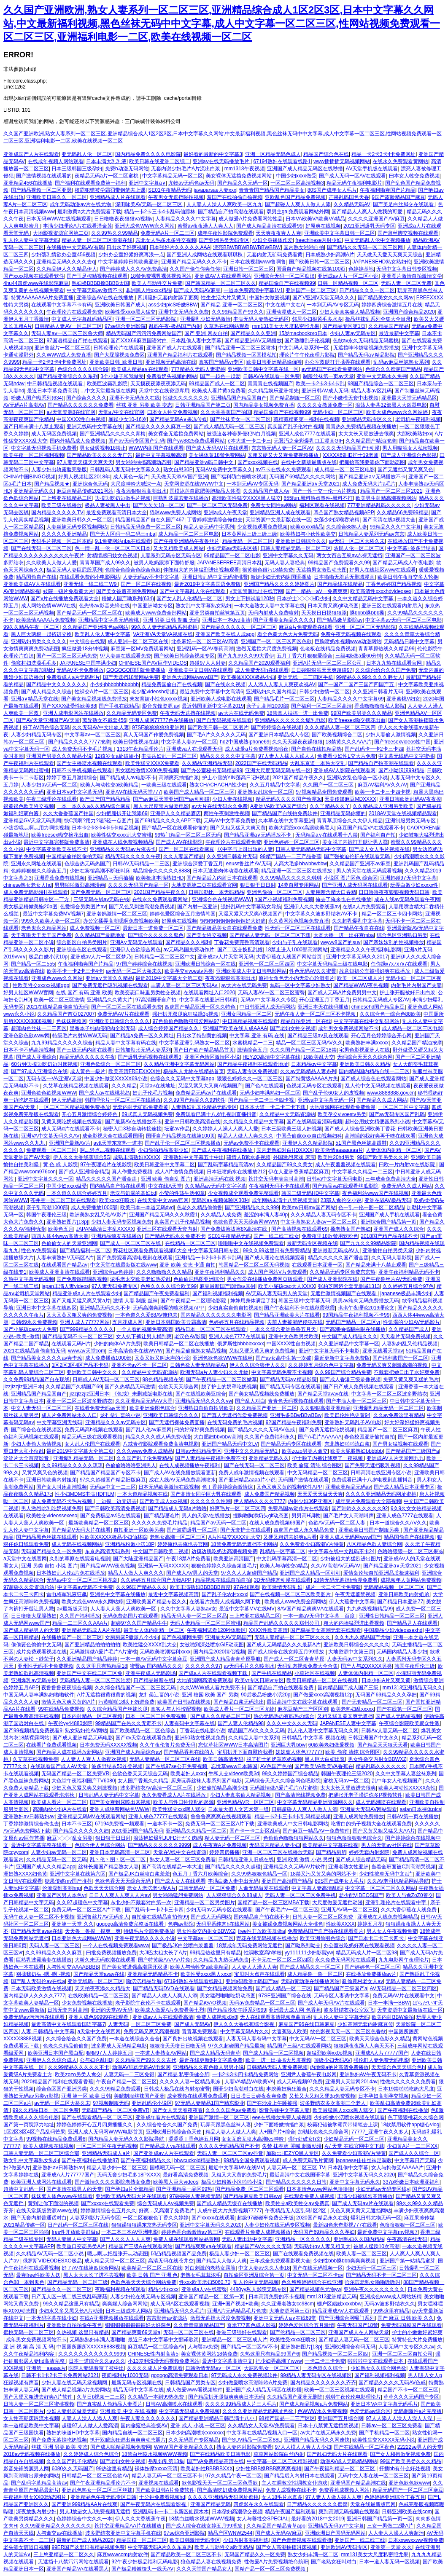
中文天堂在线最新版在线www (123, 1265)
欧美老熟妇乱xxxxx (352, 1709)
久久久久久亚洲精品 (64, 534)
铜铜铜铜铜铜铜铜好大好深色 (138, 2325)
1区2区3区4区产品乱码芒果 (34, 2132)
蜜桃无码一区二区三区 (28, 2332)
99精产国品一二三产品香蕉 (290, 856)
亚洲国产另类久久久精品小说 (59, 756)
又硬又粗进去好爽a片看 (290, 1537)
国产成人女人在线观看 (180, 1881)
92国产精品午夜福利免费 (294, 1422)
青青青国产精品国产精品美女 (272, 190)
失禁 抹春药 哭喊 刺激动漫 (292, 2146)
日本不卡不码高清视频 (28, 1050)
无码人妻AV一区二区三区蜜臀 (271, 993)
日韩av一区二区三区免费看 (391, 2425)
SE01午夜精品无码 (169, 190)
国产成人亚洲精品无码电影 (82, 1738)
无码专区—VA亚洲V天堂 (53, 1078)
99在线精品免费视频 (61, 1709)
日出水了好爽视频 (126, 247)
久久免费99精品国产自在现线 (36, 1379)
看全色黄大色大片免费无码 (287, 634)
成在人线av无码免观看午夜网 (407, 899)
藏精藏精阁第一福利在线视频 (306, 419)
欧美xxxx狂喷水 (117, 1200)
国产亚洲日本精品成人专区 (278, 735)
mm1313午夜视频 (244, 169)
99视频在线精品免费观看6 (55, 2139)
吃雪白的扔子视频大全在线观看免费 (371, 1824)
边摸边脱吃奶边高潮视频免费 (224, 1551)
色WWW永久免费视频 (322, 2411)
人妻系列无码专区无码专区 (170, 555)
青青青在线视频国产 (270, 383)
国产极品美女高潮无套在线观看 (325, 1630)
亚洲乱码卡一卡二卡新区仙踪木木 (171, 2511)
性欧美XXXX (340, 1924)
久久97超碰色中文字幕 (82, 1902)
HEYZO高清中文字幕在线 (271, 1057)
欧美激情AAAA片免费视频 (45, 620)
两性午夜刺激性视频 (226, 813)
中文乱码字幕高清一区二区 (286, 1559)
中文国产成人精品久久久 (350, 1336)
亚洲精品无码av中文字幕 (336, 2526)
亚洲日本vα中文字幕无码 (74, 792)
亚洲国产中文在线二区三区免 (89, 1673)
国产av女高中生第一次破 (284, 1358)
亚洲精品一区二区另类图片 (204, 1902)
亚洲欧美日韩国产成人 (120, 305)
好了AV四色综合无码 (46, 727)
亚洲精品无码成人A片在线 (91, 1630)
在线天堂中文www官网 (163, 1200)
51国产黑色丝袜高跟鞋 (360, 1143)
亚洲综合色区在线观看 (82, 950)
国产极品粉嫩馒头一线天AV (142, 2569)
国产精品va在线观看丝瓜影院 (345, 1186)
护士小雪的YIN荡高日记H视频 (236, 778)
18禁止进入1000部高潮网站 (296, 950)
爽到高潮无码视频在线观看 (348, 2511)
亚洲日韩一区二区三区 (248, 269)
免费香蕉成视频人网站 (344, 2490)
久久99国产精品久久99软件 (194, 1100)
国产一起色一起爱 (220, 376)
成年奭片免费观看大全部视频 (368, 1501)
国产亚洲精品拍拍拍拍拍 (92, 1645)
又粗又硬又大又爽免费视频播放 (284, 455)
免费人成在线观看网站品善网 (186, 2239)
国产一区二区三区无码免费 (217, 505)
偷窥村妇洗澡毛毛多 (34, 663)
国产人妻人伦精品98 (241, 1723)
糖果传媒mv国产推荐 (68, 1881)
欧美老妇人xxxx (188, 1773)
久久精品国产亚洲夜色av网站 (95, 627)
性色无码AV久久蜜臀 (312, 971)
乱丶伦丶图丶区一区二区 (118, 1859)
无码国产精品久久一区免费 (51, 1551)
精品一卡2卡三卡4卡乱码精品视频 (292, 1816)
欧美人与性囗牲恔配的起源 (183, 1802)
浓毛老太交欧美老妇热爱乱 (140, 1279)
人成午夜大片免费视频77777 (229, 2211)
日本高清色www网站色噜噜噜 (319, 2189)
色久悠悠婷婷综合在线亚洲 (311, 2282)
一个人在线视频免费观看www (116, 1945)
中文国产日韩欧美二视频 (161, 1551)
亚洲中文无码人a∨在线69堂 (285, 2318)
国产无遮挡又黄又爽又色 (405, 469)
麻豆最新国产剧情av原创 (228, 1286)
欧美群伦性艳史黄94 (347, 1415)
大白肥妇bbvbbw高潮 (217, 1437)
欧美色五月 (60, 1229)
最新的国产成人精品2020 (85, 2540)
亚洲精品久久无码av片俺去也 (123, 849)
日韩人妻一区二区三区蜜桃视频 (38, 2404)
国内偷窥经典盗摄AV (144, 2425)
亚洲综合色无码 (90, 484)
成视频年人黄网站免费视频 (411, 1580)
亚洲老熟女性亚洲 (348, 1867)
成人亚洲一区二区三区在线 (138, 641)
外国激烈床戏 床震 (294, 1157)
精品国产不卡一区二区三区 (408, 2390)
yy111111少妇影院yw (309, 1953)
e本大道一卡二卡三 (249, 441)
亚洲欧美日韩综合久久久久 (119, 1021)
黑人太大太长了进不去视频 (93, 2275)
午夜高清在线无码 (407, 2239)
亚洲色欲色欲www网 (26, 1035)
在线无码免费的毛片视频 (235, 1422)
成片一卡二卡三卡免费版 (333, 1587)
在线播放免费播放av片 (371, 1974)
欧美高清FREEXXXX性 (134, 1071)
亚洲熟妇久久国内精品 (271, 692)
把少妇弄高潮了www (279, 2361)
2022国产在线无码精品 (261, 763)
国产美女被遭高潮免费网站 (126, 591)
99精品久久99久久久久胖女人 (369, 677)
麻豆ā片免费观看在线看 (305, 627)
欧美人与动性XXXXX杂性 (407, 1788)
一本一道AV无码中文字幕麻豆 (153, 1659)
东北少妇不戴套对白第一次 (141, 1902)
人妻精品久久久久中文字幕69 (350, 699)
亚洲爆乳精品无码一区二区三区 (388, 1408)
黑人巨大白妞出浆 (325, 1759)
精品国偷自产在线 (36, 577)
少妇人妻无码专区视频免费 (121, 1222)
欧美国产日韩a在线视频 (184, 1702)
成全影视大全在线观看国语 (112, 1136)
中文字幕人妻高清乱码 (316, 1888)
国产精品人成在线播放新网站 (69, 1752)
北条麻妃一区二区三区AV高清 (204, 641)
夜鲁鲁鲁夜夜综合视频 (66, 1687)
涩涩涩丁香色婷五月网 (193, 2139)
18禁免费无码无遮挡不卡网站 (244, 1544)
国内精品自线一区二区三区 (132, 2433)
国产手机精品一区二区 (384, 2433)
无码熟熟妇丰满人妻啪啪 (97, 2340)
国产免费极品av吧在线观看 (110, 1516)
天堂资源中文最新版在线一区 (278, 520)
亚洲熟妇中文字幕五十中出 (193, 1157)
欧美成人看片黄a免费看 (219, 391)
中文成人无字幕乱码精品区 (81, 319)
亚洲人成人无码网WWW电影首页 (105, 2132)
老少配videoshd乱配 (154, 692)
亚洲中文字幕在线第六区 (77, 1874)
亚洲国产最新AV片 (70, 1143)
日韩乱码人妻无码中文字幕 (108, 1795)
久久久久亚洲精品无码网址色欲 (258, 2411)
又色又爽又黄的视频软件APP (289, 1487)
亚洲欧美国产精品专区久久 (156, 1602)
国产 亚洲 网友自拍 (206, 333)
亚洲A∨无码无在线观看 (136, 942)
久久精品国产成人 (409, 1329)
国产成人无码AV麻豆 (197, 290)
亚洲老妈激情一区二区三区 (116, 914)
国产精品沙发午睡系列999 (236, 2010)
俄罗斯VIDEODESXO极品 (52, 2261)
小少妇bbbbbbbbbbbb (114, 684)
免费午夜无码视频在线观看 (351, 634)
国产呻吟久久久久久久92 (360, 1508)
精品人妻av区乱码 (371, 391)
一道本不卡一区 (165, 1824)
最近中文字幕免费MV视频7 (53, 914)
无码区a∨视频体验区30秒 (220, 1200)
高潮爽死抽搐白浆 (179, 778)
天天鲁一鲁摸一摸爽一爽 (93, 1931)
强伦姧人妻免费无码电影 (381, 2060)
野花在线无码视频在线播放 (266, 1938)
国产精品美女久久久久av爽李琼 (46, 1358)
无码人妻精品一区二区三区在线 (165, 1759)
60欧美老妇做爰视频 (331, 1745)
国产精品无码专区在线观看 (290, 1387)
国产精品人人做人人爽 (221, 2261)
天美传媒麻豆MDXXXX (350, 799)
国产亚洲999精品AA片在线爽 (84, 2504)
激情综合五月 (252, 1050)
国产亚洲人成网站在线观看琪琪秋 (205, 255)
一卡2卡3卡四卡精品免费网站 (245, 2074)
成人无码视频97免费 (300, 2082)
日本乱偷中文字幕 (348, 2168)
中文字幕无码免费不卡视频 (281, 1372)
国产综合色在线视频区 (36, 1430)
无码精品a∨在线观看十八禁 (326, 835)
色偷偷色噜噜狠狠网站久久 (293, 1838)
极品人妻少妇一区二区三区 (239, 2254)
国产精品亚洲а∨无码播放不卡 (372, 477)
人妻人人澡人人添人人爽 (89, 2418)
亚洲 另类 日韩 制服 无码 (171, 620)
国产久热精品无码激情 (130, 1387)
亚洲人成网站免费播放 (358, 1816)
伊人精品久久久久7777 (260, 1501)
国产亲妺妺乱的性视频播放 (393, 942)
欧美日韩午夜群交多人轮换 (408, 577)
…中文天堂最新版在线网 (108, 391)
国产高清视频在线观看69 (299, 1229)
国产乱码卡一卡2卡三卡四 (374, 749)
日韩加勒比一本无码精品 (216, 892)
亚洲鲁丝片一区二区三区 (62, 348)
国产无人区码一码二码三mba (122, 534)
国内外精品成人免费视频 (77, 441)
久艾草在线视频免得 (35, 1759)
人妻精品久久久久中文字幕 (185, 219)
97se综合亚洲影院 (125, 326)
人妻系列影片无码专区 (95, 2218)
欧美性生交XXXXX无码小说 (383, 2440)
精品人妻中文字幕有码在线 (125, 1043)
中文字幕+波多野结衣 (411, 548)
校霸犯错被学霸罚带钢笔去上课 (110, 190)
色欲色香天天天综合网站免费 (143, 2282)
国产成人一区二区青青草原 (294, 1659)
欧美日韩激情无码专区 (195, 2540)
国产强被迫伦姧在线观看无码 (357, 856)
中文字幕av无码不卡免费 (85, 1587)
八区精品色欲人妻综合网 (374, 1544)
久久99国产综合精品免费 (343, 1372)
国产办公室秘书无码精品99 (211, 770)
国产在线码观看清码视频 (314, 1121)
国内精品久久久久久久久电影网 (216, 1315)
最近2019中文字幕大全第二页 (168, 978)
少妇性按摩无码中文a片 (386, 1874)
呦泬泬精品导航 (144, 1981)
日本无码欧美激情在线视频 (168, 1487)
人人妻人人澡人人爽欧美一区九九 (224, 204)
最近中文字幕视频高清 (160, 455)
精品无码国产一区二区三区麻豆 (407, 2490)
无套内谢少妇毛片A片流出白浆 (186, 169)
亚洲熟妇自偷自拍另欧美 (206, 1408)
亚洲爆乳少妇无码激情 (205, 319)
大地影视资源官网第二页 (61, 233)
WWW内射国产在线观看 (156, 448)
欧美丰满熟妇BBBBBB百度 (200, 1587)
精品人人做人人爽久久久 (245, 1136)
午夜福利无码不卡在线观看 (279, 1186)
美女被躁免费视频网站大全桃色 (287, 1924)
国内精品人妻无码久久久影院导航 (126, 2139)
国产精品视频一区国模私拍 (246, 355)
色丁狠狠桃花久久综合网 (415, 2117)
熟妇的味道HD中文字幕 (72, 2433)
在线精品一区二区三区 (190, 1243)
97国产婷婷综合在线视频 (144, 964)
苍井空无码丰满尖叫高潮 (276, 1179)
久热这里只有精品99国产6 (269, 2354)
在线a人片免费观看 (364, 907)
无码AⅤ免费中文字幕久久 (224, 469)
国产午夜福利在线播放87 (90, 2160)
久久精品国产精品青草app (275, 2526)
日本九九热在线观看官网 (394, 663)
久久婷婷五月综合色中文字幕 (321, 1365)
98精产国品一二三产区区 (287, 2418)
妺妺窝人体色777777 (299, 1752)
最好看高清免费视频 (185, 2175)
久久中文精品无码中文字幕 (363, 598)
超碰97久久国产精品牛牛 (139, 1623)
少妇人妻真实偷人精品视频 (349, 312)
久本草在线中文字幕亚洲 (286, 821)
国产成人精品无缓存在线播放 (229, 2203)
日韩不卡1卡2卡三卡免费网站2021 (60, 2375)
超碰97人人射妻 (207, 663)
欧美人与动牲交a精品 (284, 1566)
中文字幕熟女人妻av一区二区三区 (319, 1222)
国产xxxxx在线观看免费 (107, 2203)
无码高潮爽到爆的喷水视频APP (169, 1308)
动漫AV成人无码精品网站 (348, 2461)
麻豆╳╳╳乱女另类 (69, 1838)
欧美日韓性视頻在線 (136, 742)
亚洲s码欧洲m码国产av (252, 1981)
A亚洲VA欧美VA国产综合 (278, 806)
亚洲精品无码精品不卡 (152, 1974)
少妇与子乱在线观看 (295, 942)
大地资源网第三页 (289, 2311)
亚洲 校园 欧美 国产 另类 (210, 1695)
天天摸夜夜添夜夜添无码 (158, 383)
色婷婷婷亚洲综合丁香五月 (394, 2497)
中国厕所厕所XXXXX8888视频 (91, 2347)
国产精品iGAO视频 (205, 2003)
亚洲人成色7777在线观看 (307, 434)
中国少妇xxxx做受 (296, 176)
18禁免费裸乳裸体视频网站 (161, 276)
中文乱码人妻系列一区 (304, 348)
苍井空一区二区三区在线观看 (63, 1200)
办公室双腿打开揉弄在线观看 (337, 362)
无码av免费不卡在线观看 (252, 1143)
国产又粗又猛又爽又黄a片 (80, 1301)
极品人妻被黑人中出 (107, 505)
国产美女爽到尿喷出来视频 (120, 1802)
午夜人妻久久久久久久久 (148, 2418)
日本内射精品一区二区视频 (92, 1716)
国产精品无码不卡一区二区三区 (77, 1336)
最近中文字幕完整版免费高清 (56, 842)
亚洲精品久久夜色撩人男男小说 (208, 2067)
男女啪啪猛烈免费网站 (178, 1895)
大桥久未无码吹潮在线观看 (105, 1960)
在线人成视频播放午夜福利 (190, 1465)
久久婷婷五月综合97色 (408, 1286)
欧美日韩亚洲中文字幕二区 (164, 1164)
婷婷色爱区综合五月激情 (306, 2325)
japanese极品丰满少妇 (406, 1293)
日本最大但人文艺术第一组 (238, 1809)
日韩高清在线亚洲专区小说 (381, 1473)
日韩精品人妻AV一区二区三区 (68, 326)
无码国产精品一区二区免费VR (75, 1773)
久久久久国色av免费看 (230, 2110)
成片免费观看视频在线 (41, 1652)
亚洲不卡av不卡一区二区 (139, 1365)
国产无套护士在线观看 (245, 1530)
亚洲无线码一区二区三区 (95, 1981)
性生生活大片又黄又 (223, 298)
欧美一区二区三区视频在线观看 (339, 2390)
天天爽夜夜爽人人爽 (278, 233)
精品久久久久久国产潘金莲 (107, 1179)
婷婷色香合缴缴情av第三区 (191, 2232)
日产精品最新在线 (153, 1680)
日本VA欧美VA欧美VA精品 (315, 219)
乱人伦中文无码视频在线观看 (378, 1086)
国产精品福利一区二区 (85, 1250)
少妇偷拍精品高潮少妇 (163, 1150)
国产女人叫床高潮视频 (61, 1487)
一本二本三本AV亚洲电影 (129, 2232)
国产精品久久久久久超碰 (233, 1867)
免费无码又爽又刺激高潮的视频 (392, 1365)
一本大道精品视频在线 (142, 1494)
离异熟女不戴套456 (104, 720)
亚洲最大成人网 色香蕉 (295, 2010)
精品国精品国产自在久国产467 (149, 520)
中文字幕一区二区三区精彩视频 (282, 2461)
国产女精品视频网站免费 (225, 1988)
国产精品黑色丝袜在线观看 (46, 1537)
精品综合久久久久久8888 (161, 871)
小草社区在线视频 (314, 1673)
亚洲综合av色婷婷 (113, 1272)
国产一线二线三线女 (276, 1236)
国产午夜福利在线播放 (403, 2110)
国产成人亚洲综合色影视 (409, 455)
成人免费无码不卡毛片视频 (83, 749)
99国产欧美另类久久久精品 (361, 713)
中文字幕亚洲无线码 (59, 1422)
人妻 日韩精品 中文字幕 (48, 2031)
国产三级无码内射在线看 (84, 1050)
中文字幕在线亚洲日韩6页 (208, 1000)
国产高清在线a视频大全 (389, 520)
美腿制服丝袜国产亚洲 (139, 2096)
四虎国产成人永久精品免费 (304, 1530)
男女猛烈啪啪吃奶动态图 (228, 1996)
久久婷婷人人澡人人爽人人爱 (225, 1129)
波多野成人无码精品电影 (119, 2046)
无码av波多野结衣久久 (389, 2304)
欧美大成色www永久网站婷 (397, 412)
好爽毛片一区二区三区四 (237, 1508)
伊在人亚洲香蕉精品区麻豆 (298, 1172)
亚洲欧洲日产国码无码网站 (335, 2533)
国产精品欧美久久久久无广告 (99, 455)
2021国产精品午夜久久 (298, 778)
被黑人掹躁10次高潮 (376, 2246)
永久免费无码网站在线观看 (345, 1960)
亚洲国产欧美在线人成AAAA (235, 1028)
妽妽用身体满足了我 (253, 1301)
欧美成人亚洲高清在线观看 (59, 1272)
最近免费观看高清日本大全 (116, 512)
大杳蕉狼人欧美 (289, 2031)
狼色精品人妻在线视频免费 (211, 2562)
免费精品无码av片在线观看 (206, 1093)
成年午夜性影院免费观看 (225, 233)
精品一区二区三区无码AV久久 (309, 1043)
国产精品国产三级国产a (412, 1451)
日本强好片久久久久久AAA (179, 247)
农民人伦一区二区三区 (359, 548)
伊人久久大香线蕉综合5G (82, 1157)
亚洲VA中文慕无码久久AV (50, 1136)
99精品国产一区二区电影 (232, 555)
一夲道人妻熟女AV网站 (161, 2053)
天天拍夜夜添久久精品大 (102, 1988)
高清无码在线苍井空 (171, 2261)
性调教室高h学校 (263, 1953)
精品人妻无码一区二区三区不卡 (167, 2476)
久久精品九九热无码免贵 (221, 1960)
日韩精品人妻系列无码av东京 (371, 534)
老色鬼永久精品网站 (44, 928)
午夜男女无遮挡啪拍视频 (176, 197)
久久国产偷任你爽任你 (195, 269)
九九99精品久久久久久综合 (61, 1043)
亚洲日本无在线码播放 (323, 1007)
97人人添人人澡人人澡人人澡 (400, 2418)
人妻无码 (118, 2024)
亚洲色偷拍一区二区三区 (274, 892)
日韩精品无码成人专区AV (380, 1000)
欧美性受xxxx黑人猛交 (130, 312)
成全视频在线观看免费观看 (197, 2096)
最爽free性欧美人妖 (38, 2275)
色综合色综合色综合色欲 (133, 570)
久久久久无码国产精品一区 (138, 885)
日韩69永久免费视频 (34, 1322)
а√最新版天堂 (72, 1609)
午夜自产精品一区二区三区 (126, 2082)
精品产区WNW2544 (230, 2533)
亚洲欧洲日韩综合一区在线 (205, 964)
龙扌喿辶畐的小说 (120, 1415)
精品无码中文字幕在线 (138, 2390)
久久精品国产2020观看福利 (259, 663)
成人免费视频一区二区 (95, 928)
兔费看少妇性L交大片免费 (346, 756)
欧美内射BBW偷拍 (392, 2017)
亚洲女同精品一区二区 (246, 1014)
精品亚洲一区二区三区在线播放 (297, 871)
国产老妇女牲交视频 (293, 1028)
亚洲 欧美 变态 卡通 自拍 (187, 1265)
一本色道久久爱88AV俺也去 (146, 1315)
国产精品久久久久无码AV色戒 (262, 1430)
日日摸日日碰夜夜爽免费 (258, 2096)
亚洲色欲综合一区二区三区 (110, 1064)
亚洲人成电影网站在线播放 (73, 713)
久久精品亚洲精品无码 (207, 763)
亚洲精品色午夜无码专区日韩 (103, 2497)
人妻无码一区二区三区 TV (296, 2168)
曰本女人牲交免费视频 (414, 176)
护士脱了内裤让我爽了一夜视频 (328, 1458)
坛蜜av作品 (177, 1129)
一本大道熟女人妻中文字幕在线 (269, 606)
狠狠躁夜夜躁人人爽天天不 (364, 2046)
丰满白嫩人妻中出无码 (233, 1881)
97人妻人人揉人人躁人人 (286, 756)
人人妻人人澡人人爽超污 (396, 2533)
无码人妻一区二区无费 (406, 283)
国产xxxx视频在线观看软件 (33, 276)
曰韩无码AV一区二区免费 (206, 1888)
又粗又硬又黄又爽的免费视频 (262, 1351)
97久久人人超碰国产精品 (249, 1573)
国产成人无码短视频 (398, 1716)
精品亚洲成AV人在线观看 (341, 2311)
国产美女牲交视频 (206, 935)
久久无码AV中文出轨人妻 (100, 727)
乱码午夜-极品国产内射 (175, 326)
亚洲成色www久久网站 (57, 978)
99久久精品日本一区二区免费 (46, 2110)
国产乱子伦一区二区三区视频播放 (183, 1143)
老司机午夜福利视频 (418, 419)
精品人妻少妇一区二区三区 (116, 2168)
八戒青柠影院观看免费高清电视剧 (161, 1444)
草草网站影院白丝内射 (279, 2454)
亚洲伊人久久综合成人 (51, 2060)
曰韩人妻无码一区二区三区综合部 (41, 2153)
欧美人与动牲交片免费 (157, 283)
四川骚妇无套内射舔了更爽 (168, 298)
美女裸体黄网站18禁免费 (209, 2354)
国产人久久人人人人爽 (125, 2239)
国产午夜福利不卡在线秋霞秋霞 (299, 1308)
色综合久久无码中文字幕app (182, 1078)
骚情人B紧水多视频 (248, 1157)
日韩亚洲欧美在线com (407, 2511)
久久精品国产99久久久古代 (145, 2060)
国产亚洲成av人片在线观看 (163, 2153)
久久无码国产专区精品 (193, 2440)
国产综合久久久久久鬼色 (156, 935)
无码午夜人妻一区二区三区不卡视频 (316, 1014)
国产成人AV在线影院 (179, 842)
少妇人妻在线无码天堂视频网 (74, 2382)
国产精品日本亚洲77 (400, 1602)
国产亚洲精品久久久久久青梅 (113, 434)
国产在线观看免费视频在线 (303, 2254)
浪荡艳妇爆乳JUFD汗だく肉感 (167, 1838)
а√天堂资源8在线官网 (70, 412)
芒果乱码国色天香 (349, 197)
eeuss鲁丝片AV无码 (248, 864)
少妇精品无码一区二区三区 (354, 2139)
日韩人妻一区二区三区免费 (323, 1917)
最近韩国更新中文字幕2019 (213, 706)
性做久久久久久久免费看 (408, 2082)
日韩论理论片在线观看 (118, 348)
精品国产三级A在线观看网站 (299, 2046)
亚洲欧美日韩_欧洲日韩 (116, 362)
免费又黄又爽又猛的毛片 (411, 1379)
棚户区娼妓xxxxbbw (339, 2304)
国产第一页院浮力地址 (28, 2125)
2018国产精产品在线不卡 (389, 1236)
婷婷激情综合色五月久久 (108, 2211)
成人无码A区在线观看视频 (179, 2304)
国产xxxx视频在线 (257, 462)
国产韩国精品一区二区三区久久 (220, 283)
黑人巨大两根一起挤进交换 (41, 634)
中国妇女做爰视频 (269, 298)
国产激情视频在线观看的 (44, 176)
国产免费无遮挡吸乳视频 (372, 1465)
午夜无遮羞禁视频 (355, 1594)
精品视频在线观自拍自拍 (223, 1580)
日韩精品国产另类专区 (190, 2382)
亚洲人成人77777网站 (84, 1322)
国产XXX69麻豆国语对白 (139, 340)
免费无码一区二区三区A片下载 (219, 1824)
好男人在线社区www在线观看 (382, 570)
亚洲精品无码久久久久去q (65, 262)
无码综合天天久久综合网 (365, 1057)
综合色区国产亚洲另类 (61, 2089)
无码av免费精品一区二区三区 (262, 2003)
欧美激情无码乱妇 (282, 1587)
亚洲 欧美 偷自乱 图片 (166, 1179)
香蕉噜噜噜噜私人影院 (379, 706)
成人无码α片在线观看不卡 (70, 1129)
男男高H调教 (306, 1516)
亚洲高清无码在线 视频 (220, 1179)
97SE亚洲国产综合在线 (285, 1996)
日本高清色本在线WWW (135, 1351)
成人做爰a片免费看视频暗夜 (257, 749)
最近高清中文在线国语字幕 (300, 2175)
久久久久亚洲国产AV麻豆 (376, 219)
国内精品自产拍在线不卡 (261, 1917)
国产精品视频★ (52, 484)
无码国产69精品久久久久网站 (302, 477)
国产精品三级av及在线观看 (317, 1035)
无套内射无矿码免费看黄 (274, 255)
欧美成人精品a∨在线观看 (140, 369)
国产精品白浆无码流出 (238, 1702)
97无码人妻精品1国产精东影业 (209, 2103)
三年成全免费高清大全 (390, 1179)
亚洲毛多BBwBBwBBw (295, 1415)
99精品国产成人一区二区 (217, 383)
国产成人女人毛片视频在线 (379, 849)
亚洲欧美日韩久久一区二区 (56, 197)
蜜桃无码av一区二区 (346, 1781)
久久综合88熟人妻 (346, 527)
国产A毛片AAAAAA (320, 1437)
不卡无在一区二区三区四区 (281, 1960)
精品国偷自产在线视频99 (287, 283)
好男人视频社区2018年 (84, 477)
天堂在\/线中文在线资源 (180, 1852)
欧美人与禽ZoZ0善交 (409, 1895)
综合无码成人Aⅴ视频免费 (165, 2203)
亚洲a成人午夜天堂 (225, 512)
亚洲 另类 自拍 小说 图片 (49, 1566)
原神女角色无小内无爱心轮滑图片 (297, 978)
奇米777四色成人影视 (251, 2325)
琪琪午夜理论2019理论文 (366, 1308)
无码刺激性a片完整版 (418, 2411)
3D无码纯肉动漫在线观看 (282, 1580)
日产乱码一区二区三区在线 (78, 2225)
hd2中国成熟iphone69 (244, 742)
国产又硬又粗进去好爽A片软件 (38, 2397)
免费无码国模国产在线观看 (411, 2325)
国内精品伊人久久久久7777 (34, 1996)
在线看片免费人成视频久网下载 (225, 1602)
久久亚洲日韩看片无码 (378, 692)
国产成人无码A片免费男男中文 (342, 993)
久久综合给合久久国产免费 (385, 670)
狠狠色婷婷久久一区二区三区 (250, 1078)
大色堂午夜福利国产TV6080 (83, 1781)
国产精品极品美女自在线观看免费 (224, 928)
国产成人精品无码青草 (215, 2053)
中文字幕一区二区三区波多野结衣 (389, 1394)
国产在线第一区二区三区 (404, 1709)
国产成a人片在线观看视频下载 (213, 1673)
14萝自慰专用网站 (298, 885)
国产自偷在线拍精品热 (316, 749)
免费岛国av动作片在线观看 (298, 1508)
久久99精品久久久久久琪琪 (290, 878)
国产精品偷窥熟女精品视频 (195, 1351)
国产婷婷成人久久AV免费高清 (133, 269)
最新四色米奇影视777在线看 (345, 2225)
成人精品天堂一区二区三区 (114, 2261)
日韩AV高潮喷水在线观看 (174, 2404)
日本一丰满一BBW (389, 2003)
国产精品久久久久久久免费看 (80, 405)
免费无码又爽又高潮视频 (151, 2031)
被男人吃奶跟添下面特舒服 (164, 563)
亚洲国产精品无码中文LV (230, 1444)
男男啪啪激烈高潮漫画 (79, 885)
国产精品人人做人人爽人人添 (164, 1996)
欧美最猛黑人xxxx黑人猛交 (344, 2110)
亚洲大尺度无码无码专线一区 (278, 770)
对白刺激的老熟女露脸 (210, 2268)
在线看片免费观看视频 (51, 1745)
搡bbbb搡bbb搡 (367, 613)
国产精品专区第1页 (344, 326)
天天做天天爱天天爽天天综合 (390, 255)
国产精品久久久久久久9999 (159, 1845)
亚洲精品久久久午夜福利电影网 (365, 950)
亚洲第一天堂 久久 (72, 1924)
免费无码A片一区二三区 (167, 233)
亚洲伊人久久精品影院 (307, 1143)
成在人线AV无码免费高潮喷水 (182, 1480)
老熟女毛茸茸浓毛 (201, 2275)
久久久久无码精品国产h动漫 (348, 448)
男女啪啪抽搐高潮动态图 (143, 462)
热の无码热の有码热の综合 (284, 1716)
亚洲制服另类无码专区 (411, 821)
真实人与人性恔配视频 (176, 1709)
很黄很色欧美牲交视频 (28, 806)
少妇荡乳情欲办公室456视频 (63, 255)
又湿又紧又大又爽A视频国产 (251, 914)
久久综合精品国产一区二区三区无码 (136, 1687)
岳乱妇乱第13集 (166, 2461)
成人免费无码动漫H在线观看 (35, 892)
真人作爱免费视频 (132, 1172)
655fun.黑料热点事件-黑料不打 (318, 498)
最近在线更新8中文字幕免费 (211, 2060)
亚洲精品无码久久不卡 (105, 1308)
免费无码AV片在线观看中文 (403, 1996)
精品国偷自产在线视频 (409, 1537)
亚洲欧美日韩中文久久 (93, 1372)
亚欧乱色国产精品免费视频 (295, 197)
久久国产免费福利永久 (269, 1437)
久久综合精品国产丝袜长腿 (117, 1709)
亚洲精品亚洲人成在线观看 (280, 512)
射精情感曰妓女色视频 (112, 555)
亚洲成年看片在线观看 (160, 2117)
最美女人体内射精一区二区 (154, 1630)
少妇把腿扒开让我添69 (121, 813)
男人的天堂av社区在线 (386, 1845)
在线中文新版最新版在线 (309, 462)
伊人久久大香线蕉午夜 (140, 2519)
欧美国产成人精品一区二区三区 (199, 792)
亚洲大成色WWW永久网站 (145, 226)
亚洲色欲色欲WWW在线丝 (223, 1358)
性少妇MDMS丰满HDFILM (84, 1494)
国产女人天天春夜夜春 (177, 2110)
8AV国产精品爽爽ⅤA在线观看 (311, 1609)
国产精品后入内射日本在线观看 (221, 878)
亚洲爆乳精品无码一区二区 (83, 1458)
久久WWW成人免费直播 (63, 355)
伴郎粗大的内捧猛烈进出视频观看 (201, 570)
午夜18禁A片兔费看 (188, 1559)
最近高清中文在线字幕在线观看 (303, 1702)
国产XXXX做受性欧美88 (68, 706)
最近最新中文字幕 (399, 333)
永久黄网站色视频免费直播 (298, 921)
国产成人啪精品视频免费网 (120, 2447)
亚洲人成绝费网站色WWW (119, 1809)
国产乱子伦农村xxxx (224, 1594)
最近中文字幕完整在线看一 (41, 1845)
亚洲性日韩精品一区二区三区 (392, 1616)
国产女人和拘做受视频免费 (400, 2454)
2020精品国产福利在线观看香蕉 (57, 2082)
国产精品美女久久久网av (386, 298)
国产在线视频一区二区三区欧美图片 (291, 1594)
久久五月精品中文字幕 (275, 785)
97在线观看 (246, 1587)
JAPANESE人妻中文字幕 (348, 1723)
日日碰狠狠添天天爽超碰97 (321, 670)
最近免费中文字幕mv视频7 (387, 2232)
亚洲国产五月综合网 (340, 2418)
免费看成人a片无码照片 (73, 677)
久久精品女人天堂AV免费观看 (261, 2425)
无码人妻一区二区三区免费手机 (300, 1895)
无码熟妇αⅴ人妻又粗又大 (322, 2246)
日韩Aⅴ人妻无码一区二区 (389, 1730)
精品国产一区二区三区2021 (391, 491)
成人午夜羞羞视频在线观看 (345, 1164)
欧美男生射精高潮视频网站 (386, 498)
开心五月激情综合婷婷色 (90, 1114)
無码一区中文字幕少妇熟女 (300, 985)
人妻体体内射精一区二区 (393, 1150)
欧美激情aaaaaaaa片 (339, 1150)
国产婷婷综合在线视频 (276, 727)
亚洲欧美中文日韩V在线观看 (200, 670)
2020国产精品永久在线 (322, 2218)
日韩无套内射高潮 (67, 2010)
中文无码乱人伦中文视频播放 (377, 240)
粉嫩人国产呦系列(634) (37, 398)
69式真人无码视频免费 (147, 1114)
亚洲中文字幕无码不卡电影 (329, 1351)
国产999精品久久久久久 (87, 1329)
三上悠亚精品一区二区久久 (63, 2554)
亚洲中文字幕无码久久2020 (364, 2175)
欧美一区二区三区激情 (59, 1000)
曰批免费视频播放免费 (111, 1953)
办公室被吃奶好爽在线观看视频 (359, 1945)
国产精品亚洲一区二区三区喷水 (240, 348)
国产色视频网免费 (182, 1637)
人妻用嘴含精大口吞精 (330, 892)
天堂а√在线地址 (157, 1086)
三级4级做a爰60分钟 (358, 656)
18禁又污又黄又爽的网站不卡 (323, 1874)
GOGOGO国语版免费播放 (135, 670)
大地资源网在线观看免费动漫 (342, 1107)
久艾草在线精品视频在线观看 (76, 1086)
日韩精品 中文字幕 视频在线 (313, 1738)
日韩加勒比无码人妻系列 (143, 1050)
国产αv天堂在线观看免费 (144, 1738)
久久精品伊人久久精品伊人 (66, 269)
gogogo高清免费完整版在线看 (130, 1924)
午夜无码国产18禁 (357, 2325)
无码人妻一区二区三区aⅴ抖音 (230, 2153)
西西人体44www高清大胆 (59, 1236)
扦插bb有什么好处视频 (404, 2468)
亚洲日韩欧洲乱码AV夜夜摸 (410, 799)
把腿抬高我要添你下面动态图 (372, 462)
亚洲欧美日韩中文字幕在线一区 (263, 369)
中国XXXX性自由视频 (81, 419)
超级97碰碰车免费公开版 (265, 2218)
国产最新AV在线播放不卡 (133, 1121)
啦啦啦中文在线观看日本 (376, 2361)
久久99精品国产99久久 (238, 312)
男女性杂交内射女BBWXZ (377, 1759)
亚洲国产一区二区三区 (311, 290)
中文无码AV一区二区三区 (317, 2039)
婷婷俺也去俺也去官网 (182, 1544)
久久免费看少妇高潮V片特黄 (312, 1544)
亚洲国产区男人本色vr (61, 1895)
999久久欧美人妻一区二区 (50, 921)
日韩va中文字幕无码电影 (335, 1179)
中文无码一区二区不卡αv (315, 2275)
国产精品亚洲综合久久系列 (67, 376)
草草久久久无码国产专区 (411, 2397)
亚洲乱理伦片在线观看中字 (396, 1902)
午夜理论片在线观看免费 (74, 312)
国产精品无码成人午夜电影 (402, 563)
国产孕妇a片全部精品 (129, 2189)
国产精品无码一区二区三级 (77, 2282)
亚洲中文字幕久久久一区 (45, 1179)
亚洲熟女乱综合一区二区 (265, 792)
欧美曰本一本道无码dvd (147, 1207)
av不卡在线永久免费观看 (284, 469)
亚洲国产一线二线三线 (360, 2540)
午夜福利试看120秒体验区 (216, 1630)
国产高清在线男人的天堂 (74, 2189)
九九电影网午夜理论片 (403, 1960)
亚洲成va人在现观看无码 (194, 749)
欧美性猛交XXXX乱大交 (150, 1645)
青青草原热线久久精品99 (386, 649)
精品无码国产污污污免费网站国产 (144, 333)
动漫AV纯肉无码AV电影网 (141, 2067)
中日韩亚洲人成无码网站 (267, 1007)
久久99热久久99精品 (114, 233)
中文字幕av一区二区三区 (93, 735)
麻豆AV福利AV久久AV (382, 785)
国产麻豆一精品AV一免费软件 (316, 1831)
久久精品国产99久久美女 (284, 1164)
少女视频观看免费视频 (262, 527)
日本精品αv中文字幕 (314, 1064)
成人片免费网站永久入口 (69, 1415)
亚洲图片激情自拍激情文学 (411, 276)
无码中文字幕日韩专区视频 (406, 269)
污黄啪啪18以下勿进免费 (126, 1702)
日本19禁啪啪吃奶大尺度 (406, 2089)
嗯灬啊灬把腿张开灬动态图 (117, 2254)
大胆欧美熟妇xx (414, 434)
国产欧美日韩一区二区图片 (218, 727)
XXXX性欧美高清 (268, 1630)
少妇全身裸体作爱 (272, 240)
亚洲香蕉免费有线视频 (59, 878)
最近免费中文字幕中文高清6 (211, 692)
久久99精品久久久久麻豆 (54, 1953)
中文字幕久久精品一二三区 (362, 1172)
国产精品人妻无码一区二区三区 (353, 2340)
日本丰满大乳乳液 (106, 161)
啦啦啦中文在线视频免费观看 (251, 1243)
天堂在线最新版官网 (373, 2504)
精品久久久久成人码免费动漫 (158, 1437)
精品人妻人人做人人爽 (230, 2132)
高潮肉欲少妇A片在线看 (60, 1809)
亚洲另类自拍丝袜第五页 (217, 613)
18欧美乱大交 (318, 1057)
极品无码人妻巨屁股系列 (74, 570)
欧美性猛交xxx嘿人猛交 (178, 1809)
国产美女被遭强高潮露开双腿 (134, 1967)
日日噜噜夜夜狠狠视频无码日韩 (394, 892)
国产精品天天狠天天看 (382, 1745)
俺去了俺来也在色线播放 (343, 899)
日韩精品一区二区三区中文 (164, 957)
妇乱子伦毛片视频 (152, 1093)
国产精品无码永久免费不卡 (175, 1236)
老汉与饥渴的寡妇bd (133, 1193)
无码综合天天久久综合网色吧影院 (283, 1781)
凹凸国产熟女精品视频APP (343, 512)
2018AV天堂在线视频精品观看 (403, 813)
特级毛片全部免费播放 (149, 1931)
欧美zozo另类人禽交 (305, 1451)
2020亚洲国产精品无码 (137, 1831)
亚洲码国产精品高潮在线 (358, 2483)
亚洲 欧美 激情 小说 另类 (305, 1859)
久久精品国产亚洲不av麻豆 (360, 864)
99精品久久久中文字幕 (395, 527)
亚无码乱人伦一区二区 (87, 154)
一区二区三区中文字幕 (403, 1107)
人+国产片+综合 (277, 2132)
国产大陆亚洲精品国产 (138, 1559)
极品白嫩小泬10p (48, 957)
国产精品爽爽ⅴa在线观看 (203, 2246)
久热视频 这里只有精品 (82, 2332)
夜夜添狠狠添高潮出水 (141, 491)
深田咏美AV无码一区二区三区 (149, 204)
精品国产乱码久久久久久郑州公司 (282, 1623)
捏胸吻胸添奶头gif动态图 (261, 1516)
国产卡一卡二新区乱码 (254, 1831)
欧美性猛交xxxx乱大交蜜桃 (121, 835)
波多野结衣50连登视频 (117, 1766)
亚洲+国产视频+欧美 (235, 2304)
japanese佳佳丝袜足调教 (364, 2160)
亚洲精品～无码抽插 (110, 878)
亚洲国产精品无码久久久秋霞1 (163, 1215)
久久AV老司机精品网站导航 (398, 1881)
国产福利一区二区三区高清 (321, 706)
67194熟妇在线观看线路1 (281, 161)
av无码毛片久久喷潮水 (249, 1666)
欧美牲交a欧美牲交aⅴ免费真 (297, 2203)
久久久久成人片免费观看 (155, 2368)
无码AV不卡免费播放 (80, 670)
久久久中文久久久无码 (292, 1723)
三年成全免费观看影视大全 (280, 2261)
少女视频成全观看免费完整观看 (243, 1193)
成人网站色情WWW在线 (48, 606)
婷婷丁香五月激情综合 (71, 778)
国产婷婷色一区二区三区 (372, 1967)
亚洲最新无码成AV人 (336, 1250)
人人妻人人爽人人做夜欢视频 (94, 1759)
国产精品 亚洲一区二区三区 (231, 305)
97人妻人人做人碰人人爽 (333, 2497)
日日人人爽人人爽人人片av (119, 1895)
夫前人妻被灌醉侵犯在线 (295, 1322)
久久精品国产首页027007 (65, 1014)
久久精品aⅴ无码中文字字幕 (215, 1186)
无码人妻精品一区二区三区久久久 (293, 1637)
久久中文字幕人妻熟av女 (188, 1609)
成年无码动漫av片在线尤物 (81, 204)
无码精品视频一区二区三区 (394, 1587)
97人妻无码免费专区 (115, 1286)
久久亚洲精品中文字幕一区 (348, 1344)
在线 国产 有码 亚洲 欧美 (84, 993)
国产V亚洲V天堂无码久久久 (323, 298)
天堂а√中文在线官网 (121, 412)
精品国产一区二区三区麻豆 (387, 1430)
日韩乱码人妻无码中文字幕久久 (125, 469)
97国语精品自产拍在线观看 (77, 340)
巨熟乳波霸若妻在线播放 (181, 498)
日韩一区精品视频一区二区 (348, 283)
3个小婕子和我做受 (122, 376)
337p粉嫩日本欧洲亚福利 (411, 2182)
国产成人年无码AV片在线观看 (331, 2003)
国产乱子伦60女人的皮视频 (333, 1093)
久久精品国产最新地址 (100, 935)
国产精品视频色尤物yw (315, 2289)
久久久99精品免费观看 (115, 2089)
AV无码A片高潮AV (24, 405)
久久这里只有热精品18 (101, 1666)
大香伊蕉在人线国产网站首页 (289, 957)
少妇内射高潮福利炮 (246, 2540)
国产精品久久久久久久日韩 (296, 2182)
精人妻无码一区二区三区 (232, 1838)
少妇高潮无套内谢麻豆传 (365, 2024)
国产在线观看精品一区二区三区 (97, 2117)
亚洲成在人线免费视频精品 (122, 842)
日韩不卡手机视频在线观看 (81, 770)
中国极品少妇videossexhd (393, 1630)
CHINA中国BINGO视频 (29, 477)
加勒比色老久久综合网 (323, 2132)
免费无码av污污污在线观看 (34, 2017)
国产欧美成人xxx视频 (164, 1501)
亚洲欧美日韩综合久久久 (171, 1415)
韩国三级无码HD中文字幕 (310, 1193)
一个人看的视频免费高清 (144, 1329)
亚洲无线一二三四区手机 (305, 677)
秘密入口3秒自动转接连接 (132, 1129)
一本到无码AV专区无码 (333, 305)
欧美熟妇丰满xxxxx (367, 1043)
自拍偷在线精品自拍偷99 (160, 1917)
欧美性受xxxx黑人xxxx (206, 1974)
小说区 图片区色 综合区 (351, 878)
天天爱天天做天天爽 (320, 1494)
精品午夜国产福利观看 (290, 2511)
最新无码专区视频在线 (312, 1243)
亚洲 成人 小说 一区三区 (197, 2425)
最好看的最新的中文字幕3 (213, 154)
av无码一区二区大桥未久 (134, 971)
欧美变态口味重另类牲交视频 (148, 993)
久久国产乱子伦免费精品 (144, 1458)
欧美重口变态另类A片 (81, 2246)
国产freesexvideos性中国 (402, 742)
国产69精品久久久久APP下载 (168, 821)
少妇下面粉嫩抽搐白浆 (279, 2125)
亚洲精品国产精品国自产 (239, 398)
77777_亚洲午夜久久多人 (380, 2132)
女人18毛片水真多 (282, 2497)
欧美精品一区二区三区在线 (151, 2268)
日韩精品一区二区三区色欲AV (95, 2476)
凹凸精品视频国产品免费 (179, 2254)
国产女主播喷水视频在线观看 (89, 763)
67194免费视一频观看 (119, 1824)
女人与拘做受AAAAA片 (397, 2168)
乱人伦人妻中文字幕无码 (31, 240)
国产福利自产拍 (378, 835)
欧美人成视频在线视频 (48, 2146)
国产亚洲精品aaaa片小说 (247, 1480)
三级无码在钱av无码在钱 (101, 899)
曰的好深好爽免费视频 (199, 1430)
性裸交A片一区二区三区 (102, 692)
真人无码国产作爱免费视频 (153, 735)
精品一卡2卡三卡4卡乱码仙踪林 (159, 212)
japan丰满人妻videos (65, 1286)
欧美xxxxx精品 (306, 527)
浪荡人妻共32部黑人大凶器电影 (390, 405)
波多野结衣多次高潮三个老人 (333, 2103)
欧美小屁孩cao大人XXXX (286, 1286)
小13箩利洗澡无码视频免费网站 (163, 2361)
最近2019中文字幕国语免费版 (207, 584)
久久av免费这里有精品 (398, 1415)
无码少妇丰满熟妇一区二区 (270, 1093)
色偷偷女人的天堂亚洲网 (69, 1243)
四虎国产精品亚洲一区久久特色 (201, 1007)
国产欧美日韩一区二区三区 (319, 262)
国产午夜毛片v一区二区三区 (286, 1910)
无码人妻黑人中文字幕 (71, 2239)
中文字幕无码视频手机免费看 (44, 448)
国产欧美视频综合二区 (337, 735)
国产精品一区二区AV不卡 (249, 2347)
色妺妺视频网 (71, 1021)
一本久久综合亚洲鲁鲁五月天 (283, 1329)
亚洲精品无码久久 (33, 491)
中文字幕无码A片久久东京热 (160, 2547)
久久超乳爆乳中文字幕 (357, 921)
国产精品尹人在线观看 (412, 1623)
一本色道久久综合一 (325, 2368)
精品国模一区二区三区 (141, 2540)
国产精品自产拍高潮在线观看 (231, 212)
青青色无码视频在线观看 (296, 1401)
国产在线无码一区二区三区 (41, 548)
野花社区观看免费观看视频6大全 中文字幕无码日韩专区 (176, 1250)
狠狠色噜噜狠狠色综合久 (354, 1838)
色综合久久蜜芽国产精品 (393, 369)
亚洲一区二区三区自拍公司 (402, 2354)
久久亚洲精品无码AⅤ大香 (144, 1401)
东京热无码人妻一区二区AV (282, 448)
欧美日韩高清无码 (223, 1759)
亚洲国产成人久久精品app (45, 1867)
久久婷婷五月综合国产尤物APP (157, 1580)
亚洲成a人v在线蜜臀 (204, 2289)
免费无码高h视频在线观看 (94, 1430)
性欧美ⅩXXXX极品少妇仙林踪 (113, 1537)
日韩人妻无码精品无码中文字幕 (310, 849)
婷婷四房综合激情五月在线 (392, 305)
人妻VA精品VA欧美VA (249, 2082)
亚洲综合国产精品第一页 (388, 1222)
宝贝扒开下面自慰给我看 (245, 1752)
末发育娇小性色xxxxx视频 (159, 699)
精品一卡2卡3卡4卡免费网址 (383, 154)
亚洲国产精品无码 (210, 2504)
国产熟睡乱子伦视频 (307, 340)
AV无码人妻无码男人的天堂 (277, 1293)
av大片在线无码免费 (241, 713)
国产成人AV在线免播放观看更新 (180, 1473)
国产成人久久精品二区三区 (220, 1716)
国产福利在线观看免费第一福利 (90, 183)
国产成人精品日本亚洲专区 (404, 1487)
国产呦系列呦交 (303, 1945)
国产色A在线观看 (264, 1086)
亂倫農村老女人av (362, 1981)
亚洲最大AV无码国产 (228, 1637)
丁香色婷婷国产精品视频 (393, 584)
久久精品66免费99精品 (403, 512)
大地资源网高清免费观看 (204, 1680)
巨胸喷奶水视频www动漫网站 (348, 641)
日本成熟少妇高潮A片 (329, 255)
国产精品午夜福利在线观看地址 (252, 1064)
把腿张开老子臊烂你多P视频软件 (365, 1795)
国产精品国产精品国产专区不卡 (105, 1473)
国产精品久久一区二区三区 (61, 2289)
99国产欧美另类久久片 (382, 1157)
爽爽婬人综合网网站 (125, 2304)
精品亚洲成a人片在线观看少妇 (86, 1293)
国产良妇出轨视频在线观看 (192, 2039)
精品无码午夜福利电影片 (354, 183)
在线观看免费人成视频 (309, 2196)
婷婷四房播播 (224, 1852)
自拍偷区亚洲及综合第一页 (254, 2275)
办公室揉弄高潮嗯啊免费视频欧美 (121, 921)
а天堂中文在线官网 (25, 1559)
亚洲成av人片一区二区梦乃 (101, 957)
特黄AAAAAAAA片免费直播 (42, 298)
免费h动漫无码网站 (126, 169)
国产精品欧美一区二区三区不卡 (186, 2554)
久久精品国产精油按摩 (370, 441)
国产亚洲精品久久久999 (252, 1207)
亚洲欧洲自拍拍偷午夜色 (74, 2325)
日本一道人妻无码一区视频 (389, 2562)
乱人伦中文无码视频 (256, 2282)
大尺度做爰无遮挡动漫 (337, 1902)
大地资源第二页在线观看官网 (204, 885)
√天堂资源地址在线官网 (256, 591)
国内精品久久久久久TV (57, 512)
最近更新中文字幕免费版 (342, 1358)
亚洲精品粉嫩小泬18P (129, 1544)
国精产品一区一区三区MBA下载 (273, 1902)
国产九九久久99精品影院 (368, 1243)
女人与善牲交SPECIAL (263, 2519)
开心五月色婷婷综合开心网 (381, 1035)
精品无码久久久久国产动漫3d (289, 799)
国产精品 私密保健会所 (183, 2074)
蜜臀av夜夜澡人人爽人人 (206, 226)
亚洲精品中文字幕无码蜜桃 (109, 620)
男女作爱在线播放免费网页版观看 (265, 1279)
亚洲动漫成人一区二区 (291, 312)
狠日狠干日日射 (257, 885)
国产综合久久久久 (86, 398)
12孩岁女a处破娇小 (117, 756)
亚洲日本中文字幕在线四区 (46, 1308)
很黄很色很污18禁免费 (267, 570)
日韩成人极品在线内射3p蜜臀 (177, 2089)
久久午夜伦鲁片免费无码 (167, 1745)
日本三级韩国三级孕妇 (76, 169)
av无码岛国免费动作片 (188, 950)
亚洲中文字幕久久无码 (288, 555)
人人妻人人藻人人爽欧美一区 (123, 1609)
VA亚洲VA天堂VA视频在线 (162, 634)
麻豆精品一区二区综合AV (156, 2347)
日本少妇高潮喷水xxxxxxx (195, 2433)
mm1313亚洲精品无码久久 (413, 1687)
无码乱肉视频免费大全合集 (307, 1666)
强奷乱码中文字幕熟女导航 (251, 907)
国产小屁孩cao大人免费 (30, 1329)
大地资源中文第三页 (351, 1652)
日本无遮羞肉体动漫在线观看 (226, 871)
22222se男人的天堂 (419, 2447)
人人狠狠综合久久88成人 (234, 1895)
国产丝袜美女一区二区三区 (240, 419)
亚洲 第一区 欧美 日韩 (86, 2096)
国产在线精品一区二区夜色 (364, 2447)
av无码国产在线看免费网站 (332, 369)
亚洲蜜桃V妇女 (403, 699)
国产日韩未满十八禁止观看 (33, 426)
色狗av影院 (181, 1924)
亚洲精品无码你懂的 (343, 813)
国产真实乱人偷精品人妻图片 (110, 2404)
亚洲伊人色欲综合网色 (135, 950)
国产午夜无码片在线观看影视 (153, 2504)
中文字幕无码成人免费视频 (189, 2411)
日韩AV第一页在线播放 (413, 1816)
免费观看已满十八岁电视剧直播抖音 (215, 1114)
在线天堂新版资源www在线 (47, 2211)
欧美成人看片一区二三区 (59, 1802)
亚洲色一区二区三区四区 (266, 964)
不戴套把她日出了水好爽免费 (407, 1372)
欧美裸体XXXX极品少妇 (248, 677)
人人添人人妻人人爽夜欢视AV (281, 684)
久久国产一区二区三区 (329, 785)
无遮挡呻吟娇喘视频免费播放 (366, 348)
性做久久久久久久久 (185, 398)
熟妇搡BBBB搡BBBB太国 (100, 283)
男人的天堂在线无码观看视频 (369, 871)
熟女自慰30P (177, 469)
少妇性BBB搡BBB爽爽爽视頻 (268, 2468)
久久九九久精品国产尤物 (362, 1637)
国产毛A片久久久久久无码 (216, 735)
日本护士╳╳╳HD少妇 (303, 598)
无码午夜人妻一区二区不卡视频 (38, 1917)
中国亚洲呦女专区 (152, 606)
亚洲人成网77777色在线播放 (161, 720)
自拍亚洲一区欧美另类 (138, 1530)
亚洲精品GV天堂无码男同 (32, 821)
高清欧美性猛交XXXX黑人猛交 (246, 498)
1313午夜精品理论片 (140, 749)
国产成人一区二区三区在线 (131, 1243)
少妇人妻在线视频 (232, 799)
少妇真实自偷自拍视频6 (235, 1308)
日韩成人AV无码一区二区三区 (106, 1379)
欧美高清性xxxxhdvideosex (380, 591)
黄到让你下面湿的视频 (53, 2203)
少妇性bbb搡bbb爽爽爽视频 (345, 2261)
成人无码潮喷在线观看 (381, 1802)
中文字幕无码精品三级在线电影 (332, 964)
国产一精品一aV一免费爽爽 (317, 591)
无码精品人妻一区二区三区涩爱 (95, 1680)
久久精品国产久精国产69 (74, 1387)
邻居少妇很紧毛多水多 (317, 319)
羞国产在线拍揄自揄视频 (234, 197)
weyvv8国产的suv (341, 942)
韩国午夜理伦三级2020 (347, 1773)
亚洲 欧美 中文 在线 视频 (128, 2411)
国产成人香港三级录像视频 (350, 1379)
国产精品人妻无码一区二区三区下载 (269, 935)
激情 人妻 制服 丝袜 (135, 1301)
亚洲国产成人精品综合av (133, 1752)
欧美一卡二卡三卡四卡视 (382, 792)
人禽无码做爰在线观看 (263, 1888)
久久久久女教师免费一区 (325, 405)
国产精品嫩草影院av (340, 620)
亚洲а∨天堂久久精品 (109, 978)
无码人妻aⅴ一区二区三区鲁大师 (67, 333)
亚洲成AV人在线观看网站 (222, 276)
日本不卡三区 (77, 1824)
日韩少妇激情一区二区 (324, 692)
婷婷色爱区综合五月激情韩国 (183, 914)
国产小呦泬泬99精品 (401, 770)
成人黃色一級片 (130, 477)
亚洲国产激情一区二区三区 (219, 2117)
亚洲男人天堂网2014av (351, 2082)
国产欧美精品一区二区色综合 (143, 1730)
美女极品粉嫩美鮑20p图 (30, 907)
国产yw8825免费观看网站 (196, 441)
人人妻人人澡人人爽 (254, 1967)
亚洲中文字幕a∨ (147, 183)
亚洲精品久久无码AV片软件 (294, 1867)
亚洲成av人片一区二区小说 (348, 276)
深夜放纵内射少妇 (36, 2511)
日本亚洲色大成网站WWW (81, 1938)
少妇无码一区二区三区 (371, 2268)
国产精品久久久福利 (188, 942)
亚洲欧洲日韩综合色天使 (174, 2132)
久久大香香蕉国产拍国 (225, 412)
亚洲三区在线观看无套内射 (167, 1229)
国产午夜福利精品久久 (146, 2160)
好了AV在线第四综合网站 (90, 2268)
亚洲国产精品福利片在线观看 (180, 355)
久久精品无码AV (352, 204)
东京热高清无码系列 (107, 1551)
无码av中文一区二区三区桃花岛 (82, 1580)
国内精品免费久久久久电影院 (148, 154)
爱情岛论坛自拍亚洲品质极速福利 (381, 1573)
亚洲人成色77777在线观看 (158, 1816)
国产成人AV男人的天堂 (192, 1573)
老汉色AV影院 (190, 1336)
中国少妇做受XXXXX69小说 (115, 1078)
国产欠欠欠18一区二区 (158, 505)
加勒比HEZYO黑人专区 (292, 2153)
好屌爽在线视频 (323, 226)
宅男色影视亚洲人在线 (364, 1050)
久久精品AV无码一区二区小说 (50, 2254)
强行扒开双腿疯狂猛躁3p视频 (185, 1014)
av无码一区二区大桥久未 (357, 541)
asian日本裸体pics (420, 1809)
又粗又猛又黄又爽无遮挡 (345, 1716)
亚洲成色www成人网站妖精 (390, 2297)
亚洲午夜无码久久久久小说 (144, 1938)
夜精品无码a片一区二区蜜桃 (107, 176)
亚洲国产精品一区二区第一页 (212, 2297)
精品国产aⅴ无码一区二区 (218, 1523)
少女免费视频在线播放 (87, 2003)
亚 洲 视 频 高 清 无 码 (28, 2347)
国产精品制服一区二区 (295, 398)
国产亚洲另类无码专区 (224, 240)
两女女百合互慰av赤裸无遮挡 (349, 555)
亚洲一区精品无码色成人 (273, 154)
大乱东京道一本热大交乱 (317, 763)
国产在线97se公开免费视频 (177, 1766)
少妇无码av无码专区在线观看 (219, 1910)
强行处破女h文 (304, 2139)
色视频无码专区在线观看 (314, 1086)
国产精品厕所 (331, 1852)
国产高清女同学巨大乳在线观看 (205, 1494)
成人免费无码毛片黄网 (308, 2160)
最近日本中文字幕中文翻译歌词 (163, 2340)
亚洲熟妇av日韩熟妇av (28, 1816)
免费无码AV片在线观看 (123, 1014)
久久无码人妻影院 (391, 1258)
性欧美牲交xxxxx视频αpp (41, 985)
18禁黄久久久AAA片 (349, 742)
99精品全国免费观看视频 (252, 2160)
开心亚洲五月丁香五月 (324, 1000)
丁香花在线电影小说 (202, 1730)
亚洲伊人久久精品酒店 (175, 813)
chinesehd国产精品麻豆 (378, 1007)
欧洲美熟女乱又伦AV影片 (98, 1215)
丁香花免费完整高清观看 (242, 942)
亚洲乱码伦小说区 (152, 2103)
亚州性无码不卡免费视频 (45, 1666)
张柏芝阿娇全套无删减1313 (349, 1286)
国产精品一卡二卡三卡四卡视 (261, 1100)
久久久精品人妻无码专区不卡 (323, 1215)
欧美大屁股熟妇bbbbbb (356, 1451)
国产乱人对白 (250, 1401)
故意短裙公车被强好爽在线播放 (375, 971)
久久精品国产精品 (388, 326)
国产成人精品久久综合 (46, 692)
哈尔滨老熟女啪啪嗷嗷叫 (372, 2282)
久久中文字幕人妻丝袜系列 (405, 1773)
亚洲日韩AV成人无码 (325, 391)
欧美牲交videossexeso (51, 1516)
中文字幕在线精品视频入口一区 (262, 2433)
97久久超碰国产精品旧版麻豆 (113, 1480)
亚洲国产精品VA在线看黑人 (77, 2569)
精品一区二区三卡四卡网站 (392, 914)
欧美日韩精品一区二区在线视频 (322, 1680)
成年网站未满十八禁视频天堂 (285, 1200)
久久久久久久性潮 (210, 1501)
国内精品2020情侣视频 (219, 1652)
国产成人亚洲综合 (36, 1057)
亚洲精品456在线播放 (27, 183)
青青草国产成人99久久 (105, 563)
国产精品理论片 (161, 1516)
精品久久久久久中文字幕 (228, 756)
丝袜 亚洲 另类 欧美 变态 (144, 405)
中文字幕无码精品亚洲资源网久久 (315, 1802)
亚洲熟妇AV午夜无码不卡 (368, 2074)
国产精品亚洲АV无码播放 (253, 340)
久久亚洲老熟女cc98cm (287, 2304)
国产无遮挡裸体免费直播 (177, 1422)
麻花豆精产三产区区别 (303, 1709)
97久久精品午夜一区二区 (233, 2476)
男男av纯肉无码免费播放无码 (366, 1301)
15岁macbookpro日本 (303, 333)
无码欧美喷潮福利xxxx (165, 1652)
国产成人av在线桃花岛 (104, 1093)
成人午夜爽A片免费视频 (220, 1845)
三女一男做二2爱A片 (390, 2526)
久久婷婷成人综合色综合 (91, 2454)
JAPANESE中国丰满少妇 (87, 663)
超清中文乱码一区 (23, 2189)
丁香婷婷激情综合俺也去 (215, 520)
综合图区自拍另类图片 (82, 942)
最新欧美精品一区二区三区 (98, 1523)
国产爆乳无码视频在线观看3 (149, 1057)
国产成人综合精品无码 (360, 1859)
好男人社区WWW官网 (28, 993)
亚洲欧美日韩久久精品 (365, 1064)
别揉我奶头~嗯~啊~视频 (43, 1974)
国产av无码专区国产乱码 (136, 441)
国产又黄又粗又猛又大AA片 (384, 1831)
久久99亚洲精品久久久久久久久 (55, 2526)
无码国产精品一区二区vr (353, 1322)
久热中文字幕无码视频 (28, 1279)
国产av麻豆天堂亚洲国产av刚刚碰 (171, 799)
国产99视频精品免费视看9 (32, 1730)
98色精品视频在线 (162, 1379)
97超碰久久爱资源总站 (28, 1587)
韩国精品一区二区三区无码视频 (254, 1265)
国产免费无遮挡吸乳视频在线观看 (110, 985)
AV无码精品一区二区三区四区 (403, 1988)
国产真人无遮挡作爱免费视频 (234, 1415)
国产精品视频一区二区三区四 (335, 2354)
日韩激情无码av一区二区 (213, 2368)
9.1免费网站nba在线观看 (123, 541)
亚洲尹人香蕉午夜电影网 (309, 2074)
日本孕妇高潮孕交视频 (383, 2096)
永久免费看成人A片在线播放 (174, 1795)
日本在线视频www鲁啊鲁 (258, 262)
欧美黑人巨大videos (175, 2182)
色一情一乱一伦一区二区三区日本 (113, 548)
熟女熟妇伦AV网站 (86, 1730)
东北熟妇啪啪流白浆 (347, 1444)
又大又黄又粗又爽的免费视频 (79, 1315)
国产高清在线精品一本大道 (171, 1867)
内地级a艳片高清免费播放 (339, 2067)
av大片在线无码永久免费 (220, 806)
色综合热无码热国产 (87, 864)
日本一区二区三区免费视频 (156, 1716)
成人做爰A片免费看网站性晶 (251, 219)
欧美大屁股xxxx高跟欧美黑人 (302, 828)
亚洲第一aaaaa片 (45, 2368)
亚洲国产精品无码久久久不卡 (194, 262)
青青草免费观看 (199, 2031)
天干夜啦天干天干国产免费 (41, 935)
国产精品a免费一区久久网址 (142, 1035)
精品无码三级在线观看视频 (92, 1437)
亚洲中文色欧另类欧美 (293, 1336)
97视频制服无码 (111, 2103)
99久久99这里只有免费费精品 (276, 1250)
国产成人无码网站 (211, 1917)
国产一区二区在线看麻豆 (186, 849)
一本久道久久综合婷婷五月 (76, 1193)
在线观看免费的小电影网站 (89, 577)
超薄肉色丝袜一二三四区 (39, 1028)
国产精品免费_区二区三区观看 (249, 2189)
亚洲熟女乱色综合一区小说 (357, 778)
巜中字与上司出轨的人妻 (245, 849)
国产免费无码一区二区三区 (100, 892)
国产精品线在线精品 (340, 584)
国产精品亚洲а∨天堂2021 (310, 484)
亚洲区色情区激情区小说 (212, 1057)
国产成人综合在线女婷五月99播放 (287, 1652)
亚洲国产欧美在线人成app (224, 634)
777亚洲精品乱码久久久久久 (379, 505)
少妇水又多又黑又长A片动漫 (71, 2311)
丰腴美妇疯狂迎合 (286, 2089)
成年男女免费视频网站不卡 (348, 1028)
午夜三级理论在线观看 (51, 799)
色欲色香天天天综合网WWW (245, 1222)
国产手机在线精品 (119, 706)
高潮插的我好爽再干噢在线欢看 (380, 1136)
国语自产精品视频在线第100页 (310, 269)
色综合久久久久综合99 (82, 369)
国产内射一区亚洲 (197, 907)
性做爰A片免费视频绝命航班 (276, 2562)
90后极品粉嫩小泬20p (265, 1695)
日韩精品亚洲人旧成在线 (246, 1859)
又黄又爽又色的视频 (44, 1473)
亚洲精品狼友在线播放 (116, 1236)
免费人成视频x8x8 (216, 2017)
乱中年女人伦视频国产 (397, 1781)
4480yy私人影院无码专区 (258, 2289)
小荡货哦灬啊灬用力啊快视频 (36, 828)
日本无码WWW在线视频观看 (58, 219)
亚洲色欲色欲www (409, 2483)
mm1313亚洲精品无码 (332, 2297)
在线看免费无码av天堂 (101, 1408)
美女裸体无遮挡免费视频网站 (239, 176)
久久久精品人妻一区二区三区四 (340, 727)
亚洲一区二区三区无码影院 (146, 319)
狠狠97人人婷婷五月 (109, 2053)
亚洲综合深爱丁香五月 (198, 864)
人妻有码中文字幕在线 (189, 1723)
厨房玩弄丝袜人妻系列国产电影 (206, 1781)
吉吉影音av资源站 (166, 2318)
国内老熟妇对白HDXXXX (284, 1150)
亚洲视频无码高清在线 (171, 362)
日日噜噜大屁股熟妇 (34, 1616)
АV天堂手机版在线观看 (371, 169)
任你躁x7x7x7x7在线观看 (399, 964)
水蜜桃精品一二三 (252, 1043)
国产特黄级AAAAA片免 (312, 1078)
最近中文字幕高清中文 (227, 2361)
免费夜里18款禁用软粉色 (330, 1236)
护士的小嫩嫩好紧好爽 (417, 2332)
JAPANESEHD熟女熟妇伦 (381, 262)
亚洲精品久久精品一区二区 (196, 1831)
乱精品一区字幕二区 (282, 1551)
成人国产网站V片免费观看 (277, 1272)
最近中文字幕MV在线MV (247, 1609)
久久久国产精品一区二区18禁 (303, 1050)
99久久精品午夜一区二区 (31, 627)
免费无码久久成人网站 (406, 1186)
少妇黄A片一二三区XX (412, 2146)
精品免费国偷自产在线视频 (171, 684)
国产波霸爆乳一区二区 (192, 1530)
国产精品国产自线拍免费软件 (285, 813)
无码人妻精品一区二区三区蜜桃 (205, 1623)
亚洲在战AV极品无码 (387, 1200)
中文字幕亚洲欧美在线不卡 (56, 849)
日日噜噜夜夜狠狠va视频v (123, 219)
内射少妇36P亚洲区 (310, 1501)
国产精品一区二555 (33, 964)
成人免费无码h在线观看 (262, 670)
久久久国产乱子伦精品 (71, 2461)
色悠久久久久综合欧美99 (168, 1286)
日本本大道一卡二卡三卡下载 (273, 1107)
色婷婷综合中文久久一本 (84, 2519)
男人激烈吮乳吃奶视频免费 (51, 1508)
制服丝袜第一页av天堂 (328, 376)
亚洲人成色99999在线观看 (99, 2017)
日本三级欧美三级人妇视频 (291, 1129)
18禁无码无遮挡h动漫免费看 (345, 1580)
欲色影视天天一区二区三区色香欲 (348, 2031)
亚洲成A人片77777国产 (381, 2053)
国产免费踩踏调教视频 (82, 1279)
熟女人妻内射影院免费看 (244, 2447)
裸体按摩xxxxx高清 (156, 2468)
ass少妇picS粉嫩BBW (172, 305)
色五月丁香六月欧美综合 (200, 1874)
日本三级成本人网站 (128, 2311)
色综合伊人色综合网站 (100, 1845)
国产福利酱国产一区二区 (400, 1358)
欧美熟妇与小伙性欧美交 (308, 534)
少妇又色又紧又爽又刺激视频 (84, 1788)
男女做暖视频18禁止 (103, 448)
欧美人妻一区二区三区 (361, 2254)
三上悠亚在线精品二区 (66, 498)
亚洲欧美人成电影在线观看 (221, 699)
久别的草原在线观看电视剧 (79, 1559)
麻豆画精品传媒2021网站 (85, 491)
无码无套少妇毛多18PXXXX (128, 2175)
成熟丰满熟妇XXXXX (136, 1157)
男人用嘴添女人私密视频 (410, 448)
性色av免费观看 (39, 1250)
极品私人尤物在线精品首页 (193, 1071)
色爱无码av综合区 (370, 2411)
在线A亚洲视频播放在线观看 (112, 2318)
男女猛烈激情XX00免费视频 (146, 770)
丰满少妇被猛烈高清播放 (365, 2196)
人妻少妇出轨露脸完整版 (59, 469)
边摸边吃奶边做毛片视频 (123, 498)
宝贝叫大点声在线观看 (259, 1974)
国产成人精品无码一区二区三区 (229, 426)
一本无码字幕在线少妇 (51, 2318)
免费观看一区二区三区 (51, 1150)
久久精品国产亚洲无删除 (295, 2397)
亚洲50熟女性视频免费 (200, 1738)
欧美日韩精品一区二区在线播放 (178, 1344)
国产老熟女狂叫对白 (333, 2562)
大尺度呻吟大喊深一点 (136, 484)
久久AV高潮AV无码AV (335, 1566)
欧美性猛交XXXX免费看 (152, 763)
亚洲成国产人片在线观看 (31, 154)
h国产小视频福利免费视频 (283, 899)
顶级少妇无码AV (332, 2060)
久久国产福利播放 (79, 1616)
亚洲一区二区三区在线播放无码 (277, 1852)
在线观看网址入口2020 (209, 993)
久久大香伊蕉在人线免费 (409, 1910)
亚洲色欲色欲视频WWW (48, 1093)
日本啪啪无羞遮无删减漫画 (344, 577)
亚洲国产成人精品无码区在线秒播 (305, 169)
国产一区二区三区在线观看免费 (126, 1007)
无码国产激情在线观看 (303, 1480)
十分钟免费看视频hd (162, 2497)
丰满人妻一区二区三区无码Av (185, 985)
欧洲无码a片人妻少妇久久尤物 (214, 1372)
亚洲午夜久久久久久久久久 (374, 2289)
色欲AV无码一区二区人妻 (337, 1523)
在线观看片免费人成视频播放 (258, 2232)
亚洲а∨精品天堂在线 (34, 699)
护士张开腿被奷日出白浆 (407, 993)
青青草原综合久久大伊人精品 (350, 821)
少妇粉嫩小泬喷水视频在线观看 (349, 2117)
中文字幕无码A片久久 (244, 2031)
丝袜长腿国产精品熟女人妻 (108, 1867)
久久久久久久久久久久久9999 (91, 2354)
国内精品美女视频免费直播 (263, 405)
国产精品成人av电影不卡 (128, 778)
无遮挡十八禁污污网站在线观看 (73, 2562)
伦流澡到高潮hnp (61, 1888)
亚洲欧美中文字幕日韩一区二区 (339, 233)
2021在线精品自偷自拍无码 (57, 1007)
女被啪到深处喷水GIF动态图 (212, 1645)
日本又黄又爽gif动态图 (333, 606)
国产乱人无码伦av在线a (38, 1981)
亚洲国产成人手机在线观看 (389, 1215)
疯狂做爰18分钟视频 (85, 649)
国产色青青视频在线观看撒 (301, 2540)
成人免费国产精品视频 (269, 1494)
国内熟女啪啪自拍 (303, 247)
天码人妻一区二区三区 (54, 1945)
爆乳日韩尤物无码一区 (376, 2218)
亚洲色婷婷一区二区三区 (291, 842)
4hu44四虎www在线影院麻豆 (36, 283)
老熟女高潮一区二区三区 (177, 1537)
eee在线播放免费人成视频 (281, 2117)
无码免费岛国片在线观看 (130, 1616)
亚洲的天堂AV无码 (111, 2010)
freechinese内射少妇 (318, 240)
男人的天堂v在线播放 (206, 1516)
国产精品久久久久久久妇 (81, 1831)
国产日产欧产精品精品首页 (203, 1050)
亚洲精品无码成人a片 (106, 2153)
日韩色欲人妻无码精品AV (198, 1365)
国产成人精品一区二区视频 (273, 2053)
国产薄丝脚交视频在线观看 (408, 233)
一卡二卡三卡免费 (325, 2361)
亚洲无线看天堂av (382, 1351)
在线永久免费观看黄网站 (400, 161)
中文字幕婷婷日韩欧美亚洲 (128, 262)
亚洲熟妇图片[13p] (67, 1222)
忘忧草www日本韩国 (234, 1766)
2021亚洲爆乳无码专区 (369, 226)
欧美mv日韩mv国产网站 (309, 1207)
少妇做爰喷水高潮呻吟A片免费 (252, 2382)
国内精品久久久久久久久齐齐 (323, 2382)
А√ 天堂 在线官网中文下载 (354, 2146)
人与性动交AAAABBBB (72, 1967)
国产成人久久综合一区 (414, 2153)
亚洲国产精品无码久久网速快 (317, 2440)
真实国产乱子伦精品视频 (182, 1222)
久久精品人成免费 (221, 1215)
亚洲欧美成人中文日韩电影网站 (251, 971)
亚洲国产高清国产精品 (287, 1881)
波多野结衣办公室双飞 (349, 2010)
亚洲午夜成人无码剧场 (150, 1673)
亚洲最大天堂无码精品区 (409, 398)
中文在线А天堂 (165, 1186)
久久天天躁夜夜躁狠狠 (297, 742)
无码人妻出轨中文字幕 (247, 2239)
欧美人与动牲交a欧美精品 (109, 785)
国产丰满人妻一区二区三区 (356, 1401)
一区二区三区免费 (151, 2024)
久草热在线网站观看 (226, 326)
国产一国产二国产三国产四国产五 (356, 684)
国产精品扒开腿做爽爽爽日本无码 (226, 2397)
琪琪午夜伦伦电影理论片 (353, 2397)
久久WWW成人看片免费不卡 (212, 1687)
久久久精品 (124, 1086)
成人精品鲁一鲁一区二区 (315, 1974)
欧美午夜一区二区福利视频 (33, 455)
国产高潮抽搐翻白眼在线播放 (353, 1329)
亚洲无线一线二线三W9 (90, 584)
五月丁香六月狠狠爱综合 (304, 656)
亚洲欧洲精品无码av (348, 1487)
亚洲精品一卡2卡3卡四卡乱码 (208, 1258)
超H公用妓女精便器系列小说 (377, 1121)
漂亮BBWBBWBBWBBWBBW (247, 247)
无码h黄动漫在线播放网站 (310, 1981)
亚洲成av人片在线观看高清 (163, 2017)
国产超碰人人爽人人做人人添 (298, 204)
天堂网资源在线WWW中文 (194, 484)
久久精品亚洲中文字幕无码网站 (179, 1064)
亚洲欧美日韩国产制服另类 (369, 1530)
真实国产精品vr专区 (221, 362)
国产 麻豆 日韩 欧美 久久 (406, 2318)
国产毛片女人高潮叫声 (348, 1516)
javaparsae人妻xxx (215, 190)
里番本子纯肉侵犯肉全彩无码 (102, 1028)
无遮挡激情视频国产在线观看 (344, 1293)
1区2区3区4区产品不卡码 (79, 1365)
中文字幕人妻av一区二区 (189, 742)
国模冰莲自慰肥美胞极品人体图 (205, 491)
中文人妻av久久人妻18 (264, 2268)
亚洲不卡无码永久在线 (134, 398)
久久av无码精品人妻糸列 (308, 1071)
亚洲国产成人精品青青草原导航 (225, 1659)
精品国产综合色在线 (326, 154)
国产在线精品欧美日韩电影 (220, 2454)
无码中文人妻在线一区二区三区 (373, 2476)
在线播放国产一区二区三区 (71, 1637)
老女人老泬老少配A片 (151, 1888)
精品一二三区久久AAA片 (80, 1623)
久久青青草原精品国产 (198, 2325)
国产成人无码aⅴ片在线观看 (363, 2203)
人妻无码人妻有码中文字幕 (256, 2039)
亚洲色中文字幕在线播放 (118, 1594)
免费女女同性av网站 (274, 505)
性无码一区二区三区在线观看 (298, 928)
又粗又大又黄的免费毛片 (239, 2175)
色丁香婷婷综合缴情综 (228, 1487)
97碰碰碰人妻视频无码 (194, 2196)
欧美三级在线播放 (61, 505)
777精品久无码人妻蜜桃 (198, 369)
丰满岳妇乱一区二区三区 (169, 756)
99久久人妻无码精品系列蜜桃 (164, 627)
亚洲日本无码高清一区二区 (119, 1852)
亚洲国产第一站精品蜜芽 (407, 2261)
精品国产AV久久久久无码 (256, 1730)
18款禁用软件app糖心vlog (410, 2125)
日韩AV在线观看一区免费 (271, 376)
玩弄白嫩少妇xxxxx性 (414, 885)
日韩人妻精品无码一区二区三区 (295, 548)
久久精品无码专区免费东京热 (342, 1272)
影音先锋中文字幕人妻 (284, 2110)
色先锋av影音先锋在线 (104, 606)
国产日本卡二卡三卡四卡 (376, 1938)
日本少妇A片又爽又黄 (386, 1680)
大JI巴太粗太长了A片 (163, 1953)
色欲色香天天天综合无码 (140, 1773)
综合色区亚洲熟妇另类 (402, 935)
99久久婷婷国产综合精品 (290, 1773)
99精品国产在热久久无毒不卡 (128, 1723)
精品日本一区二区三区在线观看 (211, 1329)
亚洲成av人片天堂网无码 (225, 957)
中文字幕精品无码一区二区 (172, 176)
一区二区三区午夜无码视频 (106, 2146)
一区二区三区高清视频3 (297, 183)
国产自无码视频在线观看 (224, 720)
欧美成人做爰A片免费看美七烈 (169, 2010)
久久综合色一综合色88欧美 (390, 1014)
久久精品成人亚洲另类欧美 (383, 806)
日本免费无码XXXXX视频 (108, 1745)
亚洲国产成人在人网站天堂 (358, 2332)
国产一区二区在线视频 (146, 584)
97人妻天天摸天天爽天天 (85, 462)
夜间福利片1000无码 (125, 2375)
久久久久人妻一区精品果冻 (190, 2082)
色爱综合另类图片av (83, 907)
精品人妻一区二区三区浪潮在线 (97, 240)
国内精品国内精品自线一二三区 (374, 1071)
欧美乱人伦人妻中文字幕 (102, 634)
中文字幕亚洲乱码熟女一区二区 (194, 1043)
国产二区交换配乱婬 (240, 950)
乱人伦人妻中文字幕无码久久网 (323, 1730)
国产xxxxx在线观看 (213, 2218)
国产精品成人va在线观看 (168, 2146)
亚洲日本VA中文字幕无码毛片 (384, 2404)
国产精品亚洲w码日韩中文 (204, 462)
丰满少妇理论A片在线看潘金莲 (77, 226)
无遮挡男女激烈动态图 (321, 570)
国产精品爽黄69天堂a (135, 2332)
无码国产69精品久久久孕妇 (385, 1695)
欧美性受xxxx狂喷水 (293, 2340)
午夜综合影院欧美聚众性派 (409, 1723)
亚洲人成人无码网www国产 (350, 1537)
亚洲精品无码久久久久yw (203, 1401)
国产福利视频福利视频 (217, 1293)
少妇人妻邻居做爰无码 (71, 2411)
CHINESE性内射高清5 (153, 2354)
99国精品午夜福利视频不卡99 (356, 1315)
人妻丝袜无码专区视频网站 (76, 527)
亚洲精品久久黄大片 (109, 1000)
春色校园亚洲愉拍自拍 (369, 1437)
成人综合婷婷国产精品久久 (169, 1028)
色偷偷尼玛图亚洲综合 (198, 1279)
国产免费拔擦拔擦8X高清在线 (234, 1229)
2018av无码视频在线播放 (31, 2454)
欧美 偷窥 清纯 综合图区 (314, 1465)
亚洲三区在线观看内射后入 (392, 606)
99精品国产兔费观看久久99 (339, 563)
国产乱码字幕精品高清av (226, 1164)
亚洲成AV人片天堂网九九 (395, 1458)
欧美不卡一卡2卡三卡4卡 (75, 971)
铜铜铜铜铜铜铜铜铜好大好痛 (233, 921)
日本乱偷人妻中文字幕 (196, 340)
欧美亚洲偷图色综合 (152, 1408)
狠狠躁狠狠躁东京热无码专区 (144, 2225)
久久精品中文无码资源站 (287, 1114)
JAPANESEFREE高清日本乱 (229, 563)
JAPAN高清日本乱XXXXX (105, 1229)
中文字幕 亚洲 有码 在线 (256, 1035)
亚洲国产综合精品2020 (409, 312)
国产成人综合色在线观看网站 (373, 1078)
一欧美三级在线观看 (164, 785)
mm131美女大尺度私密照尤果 (285, 326)
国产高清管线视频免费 (300, 1795)
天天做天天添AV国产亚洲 (179, 477)
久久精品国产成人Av (266, 491)
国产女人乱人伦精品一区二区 (189, 598)
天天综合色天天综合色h (398, 2067)
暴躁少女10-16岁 (127, 419)
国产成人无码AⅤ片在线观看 (217, 448)
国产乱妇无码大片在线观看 (337, 2454)
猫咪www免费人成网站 (175, 512)
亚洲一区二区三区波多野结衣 (79, 1401)
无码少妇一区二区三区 (338, 412)
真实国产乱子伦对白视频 (295, 426)
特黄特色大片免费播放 (417, 2340)
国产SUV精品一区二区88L (251, 2440)
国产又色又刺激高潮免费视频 (142, 907)
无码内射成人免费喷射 (273, 613)
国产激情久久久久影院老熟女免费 (113, 2182)
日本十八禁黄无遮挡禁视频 (328, 2425)
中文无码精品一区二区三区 (317, 1473)
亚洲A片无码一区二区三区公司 (328, 663)
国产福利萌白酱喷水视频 (239, 477)
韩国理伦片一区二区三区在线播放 (123, 1100)
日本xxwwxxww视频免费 (415, 2540)
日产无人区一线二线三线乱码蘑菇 (69, 2297)
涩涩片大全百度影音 (26, 1458)
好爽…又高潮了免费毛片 (166, 2211)
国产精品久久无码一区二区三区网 (365, 247)
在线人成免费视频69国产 (277, 1523)
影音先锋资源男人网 (26, 2468)
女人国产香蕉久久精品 (143, 1781)
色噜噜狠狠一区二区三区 (407, 2225)
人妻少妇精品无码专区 (36, 735)
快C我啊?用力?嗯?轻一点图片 (98, 821)
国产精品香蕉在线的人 (189, 1752)
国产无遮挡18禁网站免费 (131, 677)
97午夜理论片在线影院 (105, 1164)
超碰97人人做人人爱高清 (90, 2425)
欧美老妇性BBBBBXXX (207, 2468)
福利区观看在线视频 (322, 505)
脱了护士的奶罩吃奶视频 (229, 1387)
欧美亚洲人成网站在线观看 (41, 2182)
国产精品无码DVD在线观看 (163, 1988)
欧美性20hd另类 (336, 1157)
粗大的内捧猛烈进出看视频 (354, 1623)
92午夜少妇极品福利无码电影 (144, 2562)
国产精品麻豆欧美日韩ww (252, 2196)
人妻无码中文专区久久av (406, 2347)
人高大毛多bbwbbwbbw (300, 864)
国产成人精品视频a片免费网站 (75, 2390)
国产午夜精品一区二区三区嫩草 (221, 1379)
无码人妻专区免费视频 (252, 1071)
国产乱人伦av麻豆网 (149, 1430)
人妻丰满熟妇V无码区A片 (65, 1258)
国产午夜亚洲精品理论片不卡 (103, 2483)
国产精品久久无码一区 (242, 183)
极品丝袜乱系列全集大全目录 (378, 319)
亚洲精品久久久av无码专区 (115, 1422)
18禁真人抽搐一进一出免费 (297, 713)
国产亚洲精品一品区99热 (184, 2189)
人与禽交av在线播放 (59, 2533)
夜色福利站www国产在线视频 (375, 1193)
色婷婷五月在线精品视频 (236, 1322)
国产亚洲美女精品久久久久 (283, 620)
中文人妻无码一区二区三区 (41, 1408)
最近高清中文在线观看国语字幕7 (68, 2024)
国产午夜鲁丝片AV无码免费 (391, 1279)
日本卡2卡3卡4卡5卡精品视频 (105, 828)
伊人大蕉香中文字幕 (352, 1602)
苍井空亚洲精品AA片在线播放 (128, 2526)
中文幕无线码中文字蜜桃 (406, 756)
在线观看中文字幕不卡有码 (61, 305)
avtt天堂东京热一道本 (117, 1143)
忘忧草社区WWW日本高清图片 (233, 1745)
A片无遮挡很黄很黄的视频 (106, 1695)
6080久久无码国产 (72, 2468)
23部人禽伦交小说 (341, 1200)
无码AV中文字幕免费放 (230, 821)
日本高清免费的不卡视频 (276, 2297)
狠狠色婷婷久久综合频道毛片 (224, 1566)
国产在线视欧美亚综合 (200, 1394)
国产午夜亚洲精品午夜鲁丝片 (186, 541)
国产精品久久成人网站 (381, 1100)
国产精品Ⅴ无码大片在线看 (81, 1530)
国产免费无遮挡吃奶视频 (327, 1430)
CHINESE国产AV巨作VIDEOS (153, 663)
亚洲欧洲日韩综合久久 (300, 541)
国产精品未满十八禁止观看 (375, 1265)
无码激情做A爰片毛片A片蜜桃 (103, 1652)
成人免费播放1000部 (94, 1207)
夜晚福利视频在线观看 (120, 2289)
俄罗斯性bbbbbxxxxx (240, 1344)
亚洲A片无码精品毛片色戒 (236, 2311)
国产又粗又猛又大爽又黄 (238, 828)
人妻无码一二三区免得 (129, 2074)
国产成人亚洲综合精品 (84, 1172)
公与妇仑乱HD (96, 2060)
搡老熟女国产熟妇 (350, 1229)
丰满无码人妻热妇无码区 (261, 319)
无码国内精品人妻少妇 (402, 1652)
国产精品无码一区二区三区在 (89, 613)
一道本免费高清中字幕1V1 (253, 290)
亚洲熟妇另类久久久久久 (39, 641)
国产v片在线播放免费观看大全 (64, 598)
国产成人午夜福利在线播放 (223, 1150)
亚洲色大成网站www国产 (190, 677)
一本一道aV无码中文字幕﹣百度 (319, 1616)
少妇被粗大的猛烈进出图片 (350, 1559)
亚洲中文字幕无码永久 (354, 2182)
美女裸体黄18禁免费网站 (217, 455)
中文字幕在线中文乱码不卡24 (341, 1551)
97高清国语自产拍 (155, 1000)
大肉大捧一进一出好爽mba (343, 935)
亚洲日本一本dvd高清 (226, 620)
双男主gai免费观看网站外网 (298, 212)
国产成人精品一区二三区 (283, 1988)
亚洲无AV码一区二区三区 (349, 1910)
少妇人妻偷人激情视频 (390, 735)
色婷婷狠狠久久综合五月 (39, 871)
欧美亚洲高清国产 (233, 1559)
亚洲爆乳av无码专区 (34, 1680)
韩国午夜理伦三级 (46, 1215)
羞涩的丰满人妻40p (266, 1215)
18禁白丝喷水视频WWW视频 (154, 2454)
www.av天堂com (86, 1351)
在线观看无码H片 (71, 1344)
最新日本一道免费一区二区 (153, 928)
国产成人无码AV (192, 2024)
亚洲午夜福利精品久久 (219, 1272)
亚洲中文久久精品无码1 (251, 1451)
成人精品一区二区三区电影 (344, 469)
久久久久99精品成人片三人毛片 (240, 2404)
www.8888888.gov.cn (391, 1093)
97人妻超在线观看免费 (125, 656)
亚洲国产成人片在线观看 (174, 348)
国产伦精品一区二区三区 (298, 2332)
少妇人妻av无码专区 (353, 333)
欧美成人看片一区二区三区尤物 (239, 1709)
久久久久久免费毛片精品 (159, 1523)
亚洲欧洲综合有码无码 (350, 2347)
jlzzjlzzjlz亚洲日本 (23, 1387)
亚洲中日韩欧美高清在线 (192, 1121)
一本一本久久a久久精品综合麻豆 (93, 806)
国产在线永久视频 (225, 684)
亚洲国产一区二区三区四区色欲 (276, 641)
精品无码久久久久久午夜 (133, 856)
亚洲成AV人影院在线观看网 (344, 770)
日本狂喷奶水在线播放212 (236, 1172)
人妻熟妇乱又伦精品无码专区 (204, 1107)
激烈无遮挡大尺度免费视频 (266, 649)
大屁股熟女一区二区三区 (272, 2368)
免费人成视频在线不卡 (291, 2490)
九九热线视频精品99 (370, 1609)
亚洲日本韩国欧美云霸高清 (176, 1322)
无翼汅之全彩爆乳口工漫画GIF (308, 441)
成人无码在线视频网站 (76, 1544)
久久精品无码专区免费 (131, 713)
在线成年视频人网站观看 (56, 161)
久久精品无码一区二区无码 (56, 1859)
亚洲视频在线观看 (158, 2483)
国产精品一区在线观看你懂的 (175, 828)
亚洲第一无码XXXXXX (163, 1566)
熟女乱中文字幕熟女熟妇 (203, 606)
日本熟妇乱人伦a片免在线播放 (70, 1573)
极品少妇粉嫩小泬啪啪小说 (232, 2182)
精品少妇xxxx (163, 2289)
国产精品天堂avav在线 (322, 1394)
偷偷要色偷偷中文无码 (36, 1645)
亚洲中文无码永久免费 (183, 312)
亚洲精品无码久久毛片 (179, 2311)
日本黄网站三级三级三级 (249, 534)
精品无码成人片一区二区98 (366, 1953)
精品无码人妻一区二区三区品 (194, 1616)
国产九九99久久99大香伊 (245, 656)
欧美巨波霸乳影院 (107, 383)
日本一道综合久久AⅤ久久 (398, 1523)
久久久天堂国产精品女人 (204, 2569)
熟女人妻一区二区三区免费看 (183, 1859)
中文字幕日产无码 (414, 2160)
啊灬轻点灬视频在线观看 (107, 1150)
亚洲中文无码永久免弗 (381, 376)
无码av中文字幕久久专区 (268, 1000)
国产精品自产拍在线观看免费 (281, 1687)
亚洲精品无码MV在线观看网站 (91, 1816)
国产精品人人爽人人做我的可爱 (368, 212)
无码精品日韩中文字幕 (409, 641)
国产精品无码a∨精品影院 (366, 355)
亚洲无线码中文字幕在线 (94, 426)
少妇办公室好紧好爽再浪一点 (131, 255)
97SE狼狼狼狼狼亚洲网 (158, 727)
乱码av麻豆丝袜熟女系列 (401, 362)
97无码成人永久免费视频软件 (244, 2375)
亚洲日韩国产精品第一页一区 (380, 2519)
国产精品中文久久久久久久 (56, 684)
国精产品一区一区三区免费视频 (271, 2569)
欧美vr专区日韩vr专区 (259, 1680)
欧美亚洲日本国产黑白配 (56, 2053)
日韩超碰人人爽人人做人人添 (304, 1809)
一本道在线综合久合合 (134, 2039)
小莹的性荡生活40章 (182, 1193)
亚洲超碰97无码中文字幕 (408, 878)
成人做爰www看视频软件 (194, 2390)
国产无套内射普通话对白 (39, 2218)
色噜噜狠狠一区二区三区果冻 (410, 1551)
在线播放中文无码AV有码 (74, 247)
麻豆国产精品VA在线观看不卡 (370, 828)
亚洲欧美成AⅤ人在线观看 (32, 584)
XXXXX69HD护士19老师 (350, 455)
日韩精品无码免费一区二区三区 (145, 527)
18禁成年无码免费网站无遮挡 (249, 1945)
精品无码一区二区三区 (247, 541)
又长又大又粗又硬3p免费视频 (322, 2096)
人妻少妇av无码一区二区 (49, 785)
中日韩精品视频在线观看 (55, 383)
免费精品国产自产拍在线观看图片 (326, 1931)
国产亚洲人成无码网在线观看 (355, 885)
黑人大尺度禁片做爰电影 (161, 806)
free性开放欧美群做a (261, 1931)
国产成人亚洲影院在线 (332, 1279)
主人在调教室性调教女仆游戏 (294, 2483)
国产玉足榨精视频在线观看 (97, 276)
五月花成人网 (127, 1322)
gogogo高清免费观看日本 (179, 2375)
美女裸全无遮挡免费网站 (176, 434)
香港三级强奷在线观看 (241, 2332)
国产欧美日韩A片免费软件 (164, 2490)
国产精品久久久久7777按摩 (79, 742)
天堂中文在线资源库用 (164, 391)
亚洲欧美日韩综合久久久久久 (356, 1645)
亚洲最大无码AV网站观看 (368, 1809)
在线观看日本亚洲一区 (317, 1265)
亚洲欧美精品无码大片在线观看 (131, 2196)
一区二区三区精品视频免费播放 (74, 1107)
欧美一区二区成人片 (360, 978)
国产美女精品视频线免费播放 (94, 699)
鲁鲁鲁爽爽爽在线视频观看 (221, 1816)
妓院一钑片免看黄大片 (68, 591)
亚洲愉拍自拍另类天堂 (387, 1250)
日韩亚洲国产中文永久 (373, 1738)
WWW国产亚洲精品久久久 (184, 2447)
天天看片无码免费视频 (405, 1336)
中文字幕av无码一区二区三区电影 (403, 620)
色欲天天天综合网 (178, 1387)
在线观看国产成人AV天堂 (59, 1766)
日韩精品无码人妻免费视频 (277, 2067)
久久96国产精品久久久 (141, 1587)
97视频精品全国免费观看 (324, 792)
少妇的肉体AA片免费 (117, 1344)
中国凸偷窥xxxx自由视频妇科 (309, 1136)
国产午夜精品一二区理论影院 (193, 1301)
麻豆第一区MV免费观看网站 (142, 649)
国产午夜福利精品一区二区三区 (340, 2468)
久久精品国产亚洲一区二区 (266, 1408)
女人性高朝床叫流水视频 (31, 2418)
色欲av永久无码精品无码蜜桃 (366, 340)
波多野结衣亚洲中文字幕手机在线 (123, 2533)
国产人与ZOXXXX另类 (366, 1666)
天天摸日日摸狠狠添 (324, 613)
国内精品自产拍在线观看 (118, 1186)
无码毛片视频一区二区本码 (61, 541)
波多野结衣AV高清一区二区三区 (157, 1788)
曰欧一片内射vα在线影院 (407, 1164)
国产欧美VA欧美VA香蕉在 (323, 1766)
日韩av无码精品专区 (198, 1451)
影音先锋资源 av (160, 706)
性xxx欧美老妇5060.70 (204, 2282)
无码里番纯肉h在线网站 (223, 1924)
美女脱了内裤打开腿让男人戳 (355, 842)
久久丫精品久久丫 (330, 806)
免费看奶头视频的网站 (171, 376)
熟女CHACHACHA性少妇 (218, 785)
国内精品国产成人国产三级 (349, 1687)
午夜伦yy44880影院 (70, 1723)
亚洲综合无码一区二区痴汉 (284, 276)
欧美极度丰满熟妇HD (160, 878)
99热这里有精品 (391, 2311)
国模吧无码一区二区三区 (177, 2168)
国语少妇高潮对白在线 (238, 2089)
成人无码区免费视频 (54, 434)
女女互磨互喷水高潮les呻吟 (253, 2139)
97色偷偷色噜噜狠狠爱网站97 (185, 1021)
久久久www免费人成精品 (144, 1451)
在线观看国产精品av (64, 1265)
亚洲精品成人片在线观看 (118, 197)
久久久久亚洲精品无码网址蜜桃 (380, 1494)
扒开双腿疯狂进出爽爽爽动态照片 (128, 2440)
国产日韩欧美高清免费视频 (115, 1508)
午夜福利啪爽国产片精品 (388, 190)
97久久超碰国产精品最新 (236, 2046)
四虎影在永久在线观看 (258, 2504)
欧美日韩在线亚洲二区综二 (159, 161)
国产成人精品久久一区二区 (311, 1967)
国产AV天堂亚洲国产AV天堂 (47, 720)
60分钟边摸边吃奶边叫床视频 (44, 1064)
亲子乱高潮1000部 (267, 706)
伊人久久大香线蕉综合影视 (244, 2024)
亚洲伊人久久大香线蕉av (312, 907)
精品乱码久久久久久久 (381, 1766)
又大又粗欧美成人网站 (178, 548)
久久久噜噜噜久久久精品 (164, 1272)
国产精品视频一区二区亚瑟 (41, 190)
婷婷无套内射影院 (369, 1852)
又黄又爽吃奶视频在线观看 (71, 1121)
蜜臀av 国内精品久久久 (156, 1666)
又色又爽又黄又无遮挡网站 (360, 2211)
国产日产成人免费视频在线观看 (359, 1387)
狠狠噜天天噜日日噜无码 (177, 2046)
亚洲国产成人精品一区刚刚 (310, 1573)
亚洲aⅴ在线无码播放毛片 (222, 161)
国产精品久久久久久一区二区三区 (238, 627)
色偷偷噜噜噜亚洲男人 (130, 1465)
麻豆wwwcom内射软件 (122, 2554)
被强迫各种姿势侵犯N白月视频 (241, 434)
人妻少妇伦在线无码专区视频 (277, 2225)
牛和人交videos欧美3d (233, 1773)
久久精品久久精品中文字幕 (253, 1121)
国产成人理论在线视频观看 (274, 1258)
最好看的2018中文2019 (317, 2519)
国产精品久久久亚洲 (253, 333)
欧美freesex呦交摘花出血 (356, 720)
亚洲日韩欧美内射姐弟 (51, 1480)
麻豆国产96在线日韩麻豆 (306, 2024)
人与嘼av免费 (203, 2347)
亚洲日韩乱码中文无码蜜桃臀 (215, 577)
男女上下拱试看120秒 (249, 598)
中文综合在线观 (87, 641)
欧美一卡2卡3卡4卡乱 (320, 383)
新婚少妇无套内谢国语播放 (281, 577)
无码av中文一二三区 (113, 1487)
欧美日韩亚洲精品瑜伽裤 (274, 362)
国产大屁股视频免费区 (119, 355)
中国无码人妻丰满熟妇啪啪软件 (38, 1695)
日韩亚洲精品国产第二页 (203, 405)
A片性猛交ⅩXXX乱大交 (234, 1537)
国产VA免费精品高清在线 (215, 2461)
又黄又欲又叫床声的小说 (162, 1358)
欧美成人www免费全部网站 (156, 613)
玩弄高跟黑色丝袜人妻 (225, 2125)
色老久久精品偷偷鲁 (199, 1207)
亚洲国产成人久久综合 (398, 1229)
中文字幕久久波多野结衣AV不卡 (322, 914)
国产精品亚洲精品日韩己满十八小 (217, 2418)
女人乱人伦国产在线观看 (92, 1444)
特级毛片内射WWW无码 (79, 1035)
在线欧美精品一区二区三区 (98, 1996)
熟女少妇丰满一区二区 (313, 2554)
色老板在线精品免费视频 (328, 649)
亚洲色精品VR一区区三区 (246, 1802)
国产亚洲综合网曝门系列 (347, 2318)
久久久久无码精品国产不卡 (229, 2146)
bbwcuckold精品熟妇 (197, 2160)
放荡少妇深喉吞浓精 (336, 520)
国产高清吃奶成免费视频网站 (230, 2490)
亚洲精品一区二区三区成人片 (234, 2340)
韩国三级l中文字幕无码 (304, 1301)
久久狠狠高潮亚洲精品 (325, 1408)
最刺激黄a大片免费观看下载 (89, 212)
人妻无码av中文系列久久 (355, 1659)
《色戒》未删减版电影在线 (142, 1394)
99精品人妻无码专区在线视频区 (315, 2375)
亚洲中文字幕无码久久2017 (357, 957)
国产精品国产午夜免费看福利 (156, 1293)
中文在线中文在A (284, 305)
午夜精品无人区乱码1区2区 (296, 2211)
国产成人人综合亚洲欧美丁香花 (359, 1129)
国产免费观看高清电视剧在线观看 (135, 1258)
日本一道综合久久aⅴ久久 (97, 2361)
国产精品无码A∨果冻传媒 (178, 419)
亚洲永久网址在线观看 (36, 864)
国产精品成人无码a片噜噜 (177, 1508)
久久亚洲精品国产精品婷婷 (87, 1659)
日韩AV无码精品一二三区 (141, 864)
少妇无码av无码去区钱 (232, 548)
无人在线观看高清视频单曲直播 (275, 2017)
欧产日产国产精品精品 (105, 799)
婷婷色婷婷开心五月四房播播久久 (95, 2125)
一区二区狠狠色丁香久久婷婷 (156, 2218)
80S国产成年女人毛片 (332, 190)
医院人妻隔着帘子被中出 (96, 2368)
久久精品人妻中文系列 (253, 1738)
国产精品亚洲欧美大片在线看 (287, 1315)
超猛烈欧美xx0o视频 (330, 2053)
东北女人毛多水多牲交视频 (165, 240)
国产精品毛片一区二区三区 (284, 699)
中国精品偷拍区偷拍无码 (74, 856)
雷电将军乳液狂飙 (66, 1594)
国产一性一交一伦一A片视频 (325, 491)
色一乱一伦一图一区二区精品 (371, 1207)
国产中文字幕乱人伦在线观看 (193, 591)
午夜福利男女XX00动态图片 (35, 2497)
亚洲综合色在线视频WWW (222, 899)
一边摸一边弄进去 (116, 1501)
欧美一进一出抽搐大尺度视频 (278, 2060)
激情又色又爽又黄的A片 (68, 1702)
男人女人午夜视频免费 (392, 1931)
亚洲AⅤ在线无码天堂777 (133, 792)
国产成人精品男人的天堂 (31, 1630)
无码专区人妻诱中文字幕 (342, 1996)
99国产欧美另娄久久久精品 (410, 2461)
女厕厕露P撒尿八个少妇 (132, 1637)
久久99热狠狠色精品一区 (259, 1874)
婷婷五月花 (370, 1924)
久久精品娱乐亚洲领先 (273, 391)
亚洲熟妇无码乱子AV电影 (352, 1422)
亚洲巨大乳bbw (288, 1745)
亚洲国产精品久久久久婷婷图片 (279, 584)
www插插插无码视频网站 (341, 161)
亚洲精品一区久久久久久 (303, 2239)
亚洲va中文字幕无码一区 (326, 1100)
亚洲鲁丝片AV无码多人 (103, 1917)
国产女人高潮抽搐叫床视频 (287, 2547)
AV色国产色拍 (276, 1766)
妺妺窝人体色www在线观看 (62, 2196)
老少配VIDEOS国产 (361, 1895)
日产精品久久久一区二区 (367, 290)
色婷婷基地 (361, 269)
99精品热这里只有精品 (215, 1953)
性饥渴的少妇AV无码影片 (411, 1322)
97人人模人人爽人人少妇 (303, 2447)
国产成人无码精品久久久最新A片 (283, 1645)
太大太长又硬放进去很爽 (366, 434)
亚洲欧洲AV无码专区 (344, 2547)
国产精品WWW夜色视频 (360, 985)
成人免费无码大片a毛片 (369, 484)
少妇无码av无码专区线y (382, 2189)
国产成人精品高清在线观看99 (269, 226)
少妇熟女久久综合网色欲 (378, 2368)
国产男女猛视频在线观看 (400, 1444)
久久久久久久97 (203, 1666)
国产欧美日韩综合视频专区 (184, 656)
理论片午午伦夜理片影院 (307, 355)
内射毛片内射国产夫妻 (416, 985)
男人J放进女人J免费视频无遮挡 (94, 2511)
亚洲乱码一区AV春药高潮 (205, 649)
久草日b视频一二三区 (101, 2397)
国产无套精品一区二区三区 (372, 1702)
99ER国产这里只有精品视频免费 (88, 2547)
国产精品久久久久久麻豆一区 (158, 426)
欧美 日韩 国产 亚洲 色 (152, 2275)
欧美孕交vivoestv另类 (189, 971)
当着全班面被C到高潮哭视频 (403, 1867)
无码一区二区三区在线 (188, 2332)
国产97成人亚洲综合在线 (39, 1071)
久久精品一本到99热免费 (157, 2397)
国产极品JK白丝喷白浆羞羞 (139, 1874)
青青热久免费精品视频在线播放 (361, 426)
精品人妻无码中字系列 (209, 527)
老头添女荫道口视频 (26, 2547)
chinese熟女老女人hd (27, 885)
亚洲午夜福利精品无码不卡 (408, 1272)
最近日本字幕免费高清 (52, 391)
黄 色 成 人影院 (60, 1164)
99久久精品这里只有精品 (71, 2304)
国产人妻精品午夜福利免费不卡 (210, 1458)
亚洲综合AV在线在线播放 (105, 298)
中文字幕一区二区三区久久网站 (380, 1888)
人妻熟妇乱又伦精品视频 (409, 1344)
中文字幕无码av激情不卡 (95, 290)
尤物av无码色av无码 (191, 183)
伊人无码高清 (66, 1100)
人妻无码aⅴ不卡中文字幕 (151, 577)
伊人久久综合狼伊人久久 (257, 1365)
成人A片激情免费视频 (179, 1172)
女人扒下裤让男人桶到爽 (144, 1336)
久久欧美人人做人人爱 (51, 563)
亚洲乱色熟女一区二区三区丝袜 (97, 2490)
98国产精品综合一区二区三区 (381, 383)
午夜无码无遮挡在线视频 (188, 713)
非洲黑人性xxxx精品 (148, 290)
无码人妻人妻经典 (284, 563)
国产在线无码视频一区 (317, 2268)
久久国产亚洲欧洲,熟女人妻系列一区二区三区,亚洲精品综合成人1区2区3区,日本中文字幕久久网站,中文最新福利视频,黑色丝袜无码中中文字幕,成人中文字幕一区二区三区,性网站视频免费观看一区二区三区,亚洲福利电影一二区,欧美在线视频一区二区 (221, 23)
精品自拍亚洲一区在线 (306, 1021)
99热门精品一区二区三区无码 (188, 835)
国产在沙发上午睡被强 (272, 2103)
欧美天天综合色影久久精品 (379, 2039)
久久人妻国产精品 (183, 856)
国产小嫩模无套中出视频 (350, 398)
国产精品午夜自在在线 (359, 928)
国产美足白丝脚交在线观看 (404, 204)
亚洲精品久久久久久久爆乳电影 (290, 720)
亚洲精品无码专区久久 (367, 419)
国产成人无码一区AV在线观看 (352, 176)
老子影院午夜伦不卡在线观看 (148, 2003)
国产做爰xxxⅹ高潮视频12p (323, 1695)
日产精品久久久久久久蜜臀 (317, 2504)
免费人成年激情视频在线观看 (251, 1473)
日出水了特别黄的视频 (201, 1035)
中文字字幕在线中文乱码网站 (366, 1021)
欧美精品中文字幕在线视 (330, 1845)
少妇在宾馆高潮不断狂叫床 (100, 871)
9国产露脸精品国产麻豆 (398, 197)
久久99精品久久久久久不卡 (78, 2067)
